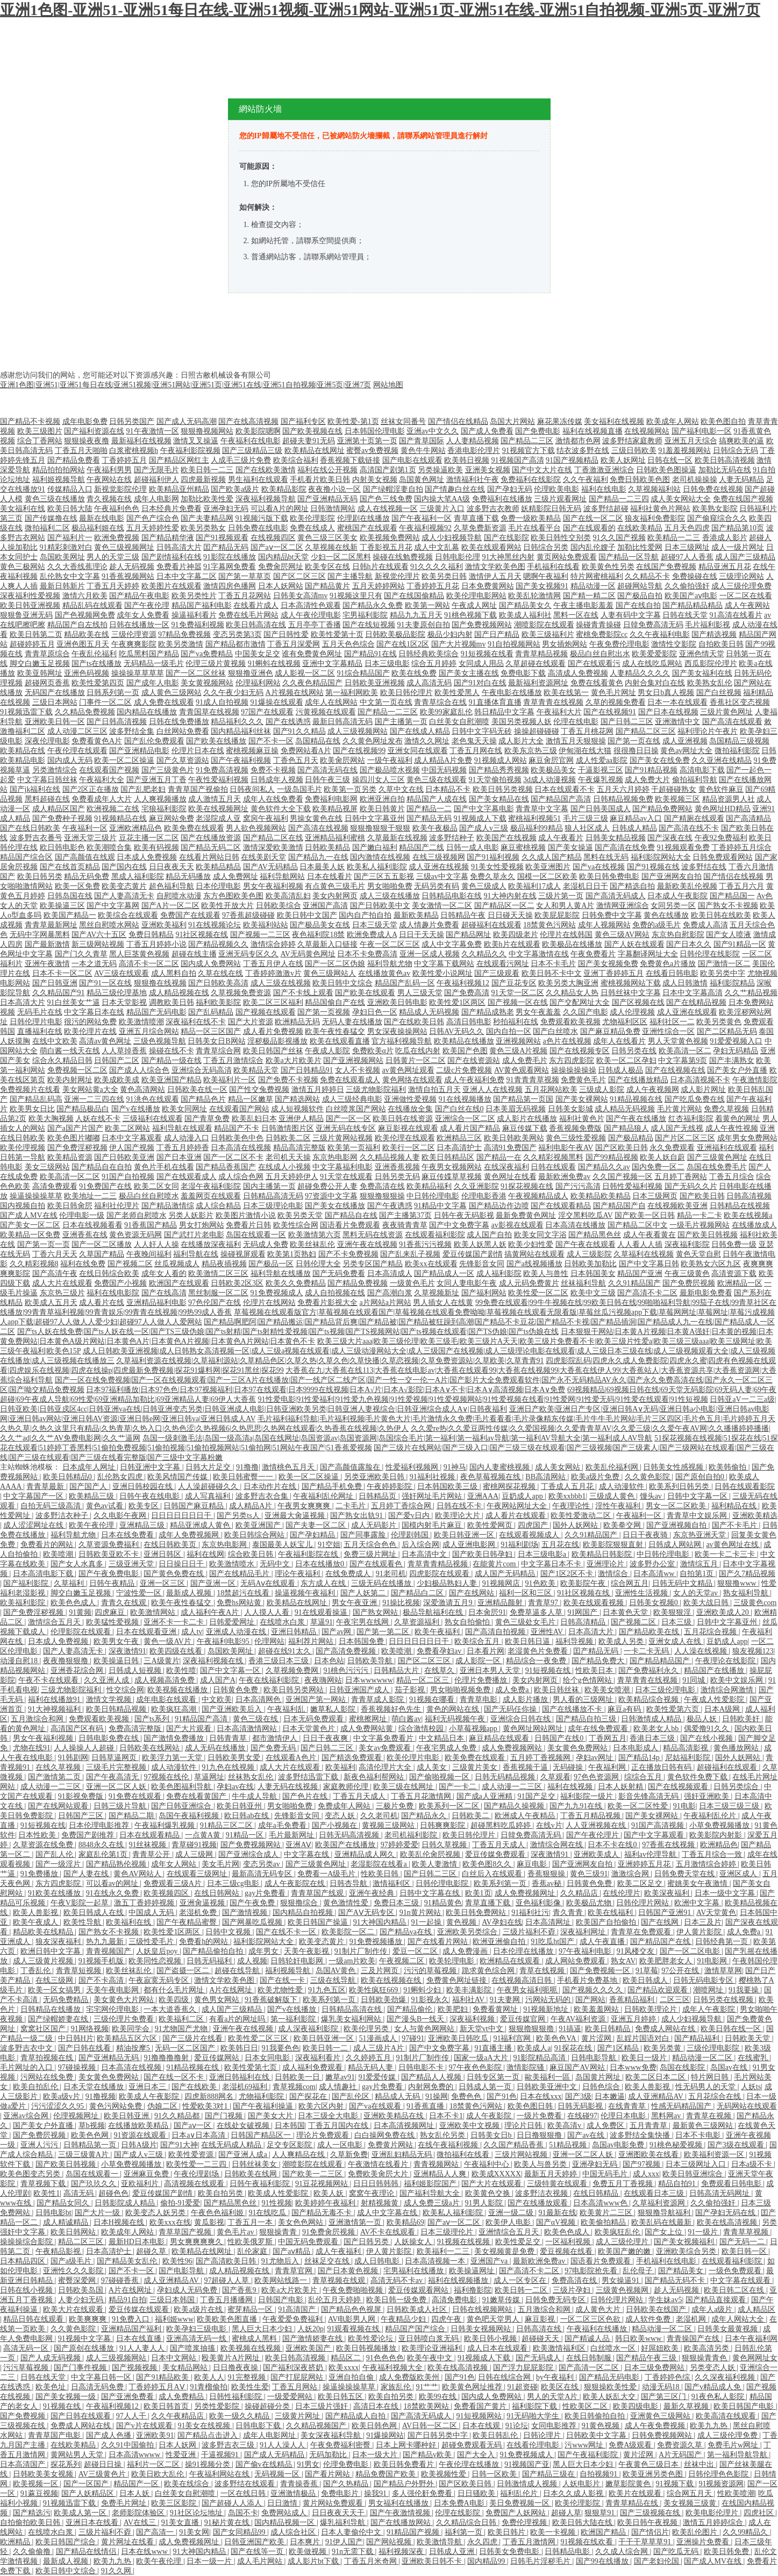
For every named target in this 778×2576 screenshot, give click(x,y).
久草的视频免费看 (616, 702)
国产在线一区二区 (593, 518)
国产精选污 (32, 2513)
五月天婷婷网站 (378, 586)
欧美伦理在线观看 (405, 1138)
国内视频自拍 (22, 1206)
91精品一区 (246, 1835)
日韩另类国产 (131, 421)
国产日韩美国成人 (600, 809)
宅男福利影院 (365, 615)
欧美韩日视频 (466, 460)
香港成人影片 (724, 538)
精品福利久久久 (237, 722)
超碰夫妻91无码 (308, 441)
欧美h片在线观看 (512, 944)
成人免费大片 (647, 780)
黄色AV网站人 (138, 1874)
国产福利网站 (483, 1293)
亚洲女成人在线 (675, 1641)
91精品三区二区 (227, 1825)
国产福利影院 (27, 1583)
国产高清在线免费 (625, 847)
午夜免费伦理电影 (619, 644)
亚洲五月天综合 (691, 441)
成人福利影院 (499, 1273)
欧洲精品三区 (459, 1138)
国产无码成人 (539, 2358)
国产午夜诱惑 (389, 1206)
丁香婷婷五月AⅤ (158, 2387)
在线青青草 (628, 2106)
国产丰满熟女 (731, 1060)
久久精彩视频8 (34, 1264)
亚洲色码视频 (86, 673)
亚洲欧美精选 (754, 1515)
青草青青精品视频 (439, 1564)
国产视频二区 (130, 1264)
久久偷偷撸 (33, 2551)
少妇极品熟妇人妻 (448, 1583)
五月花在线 (560, 1545)
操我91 (376, 2493)
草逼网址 (209, 1777)
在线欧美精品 (639, 528)
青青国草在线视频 (209, 712)
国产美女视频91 (542, 586)
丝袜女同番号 (403, 421)
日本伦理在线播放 (524, 1951)
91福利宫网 (513, 2038)
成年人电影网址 (270, 2435)
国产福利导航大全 (430, 2193)
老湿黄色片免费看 (539, 1651)
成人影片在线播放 (527, 1119)
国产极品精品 (630, 1138)
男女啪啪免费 (389, 886)
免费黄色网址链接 (457, 1980)
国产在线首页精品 (70, 867)
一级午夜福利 (389, 760)
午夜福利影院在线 (309, 1554)
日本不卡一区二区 (62, 973)
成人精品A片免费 (443, 760)
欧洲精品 (16, 2542)
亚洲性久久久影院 (74, 2271)
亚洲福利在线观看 (727, 1148)
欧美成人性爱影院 (279, 2193)
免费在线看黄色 (596, 683)
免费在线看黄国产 (197, 1796)
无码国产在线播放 (55, 693)
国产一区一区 (348, 1119)
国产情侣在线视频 (733, 876)
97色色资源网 (597, 1777)
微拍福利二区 (47, 528)
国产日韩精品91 (307, 1070)
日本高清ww (654, 1574)
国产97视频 (642, 2164)
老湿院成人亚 (218, 818)
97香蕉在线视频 (669, 1845)
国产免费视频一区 (601, 1971)
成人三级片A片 (379, 2048)
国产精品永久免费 (372, 605)
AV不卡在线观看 (388, 2232)
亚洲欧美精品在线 (394, 2116)
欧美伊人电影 (509, 2222)
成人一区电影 (341, 2145)
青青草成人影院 (378, 1699)
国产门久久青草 (81, 954)
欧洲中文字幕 (698, 1903)
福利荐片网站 (312, 1641)
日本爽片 (306, 2542)
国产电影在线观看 (412, 460)
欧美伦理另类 (367, 2029)
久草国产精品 (101, 1254)
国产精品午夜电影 (139, 596)
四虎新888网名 (209, 2096)
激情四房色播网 (229, 586)
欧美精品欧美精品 (600, 1196)
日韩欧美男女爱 (235, 1758)
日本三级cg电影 (234, 1883)
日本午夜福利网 (751, 2338)
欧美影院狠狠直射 (614, 1545)
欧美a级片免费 (596, 1477)
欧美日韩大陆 (69, 509)
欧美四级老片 (515, 935)
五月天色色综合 (348, 644)
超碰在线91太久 (285, 1651)
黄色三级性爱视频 (576, 1138)
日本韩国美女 (593, 1273)
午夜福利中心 (487, 2164)
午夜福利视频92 (425, 528)
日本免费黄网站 (487, 586)
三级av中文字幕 (442, 876)
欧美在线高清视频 (728, 2222)
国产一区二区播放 (102, 1244)
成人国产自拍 (489, 1235)
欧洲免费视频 (116, 538)
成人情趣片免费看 (429, 925)
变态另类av (262, 1864)
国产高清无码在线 (327, 770)
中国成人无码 (152, 1912)
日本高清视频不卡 (700, 1080)
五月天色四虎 (687, 528)
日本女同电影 (268, 2058)
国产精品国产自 (619, 1206)
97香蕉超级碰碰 (248, 915)
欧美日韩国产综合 (66, 2542)
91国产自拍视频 (128, 1177)
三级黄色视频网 (623, 2290)
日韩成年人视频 (277, 780)
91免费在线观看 (136, 1796)
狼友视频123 (753, 1651)
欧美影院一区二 (349, 1932)
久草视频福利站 (654, 489)
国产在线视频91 (609, 712)
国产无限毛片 (156, 470)
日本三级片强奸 (322, 2406)
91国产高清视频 (658, 1825)
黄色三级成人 (483, 886)
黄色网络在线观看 (412, 1080)
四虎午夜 (447, 2319)
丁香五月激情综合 (233, 1060)
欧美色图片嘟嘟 (73, 1138)
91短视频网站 (480, 2416)
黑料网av (667, 2116)
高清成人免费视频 (578, 673)
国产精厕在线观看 (694, 818)
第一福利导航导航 (738, 2455)
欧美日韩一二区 (522, 2290)
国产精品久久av (604, 1167)
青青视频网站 (437, 2164)
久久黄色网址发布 (372, 741)
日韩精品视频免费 (623, 799)
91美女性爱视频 (497, 867)
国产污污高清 (578, 1186)
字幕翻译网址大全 (648, 954)
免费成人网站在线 (666, 2029)
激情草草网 (723, 1971)
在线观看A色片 (292, 1758)
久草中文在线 (401, 789)
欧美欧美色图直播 (228, 2319)
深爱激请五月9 (448, 1603)
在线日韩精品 (596, 2193)
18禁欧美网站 (427, 2406)
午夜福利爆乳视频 (165, 1825)
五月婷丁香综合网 (402, 1506)
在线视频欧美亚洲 (677, 1206)
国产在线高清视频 (248, 421)
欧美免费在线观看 (194, 828)
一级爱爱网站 (291, 2397)
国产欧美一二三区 (313, 2174)
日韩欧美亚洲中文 (548, 2087)
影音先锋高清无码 (649, 1796)
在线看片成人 (256, 605)
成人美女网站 (558, 1467)
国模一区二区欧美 (547, 876)
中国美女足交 (257, 654)
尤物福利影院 (262, 2096)
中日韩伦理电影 (432, 1196)
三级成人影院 (601, 1089)
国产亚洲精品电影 (139, 751)
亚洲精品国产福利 (132, 2329)
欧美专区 (145, 1506)
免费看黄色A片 (97, 741)
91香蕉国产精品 (150, 1225)
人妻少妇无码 (81, 2300)
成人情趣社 (339, 2087)
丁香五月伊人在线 (273, 964)
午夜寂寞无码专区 (160, 1980)
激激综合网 (631, 1874)
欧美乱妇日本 (254, 1119)
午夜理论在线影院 (726, 1661)
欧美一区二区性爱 (639, 1806)
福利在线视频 (571, 1787)
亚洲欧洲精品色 (135, 828)
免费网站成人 (285, 2513)
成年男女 (264, 1951)
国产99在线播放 (603, 2561)
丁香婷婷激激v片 (273, 973)
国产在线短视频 (368, 625)
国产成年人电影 (152, 683)
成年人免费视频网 (190, 1535)
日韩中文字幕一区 (698, 1496)
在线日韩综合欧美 (109, 1273)
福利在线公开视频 (327, 470)
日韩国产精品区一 (262, 2135)
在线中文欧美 (54, 1041)
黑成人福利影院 (137, 876)
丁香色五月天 (295, 760)
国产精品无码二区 (211, 847)
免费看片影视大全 (327, 1302)
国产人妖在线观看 (634, 944)
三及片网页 (381, 1971)
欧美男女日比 (32, 1109)
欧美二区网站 (127, 1128)
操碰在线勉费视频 (403, 557)
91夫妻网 (506, 2000)
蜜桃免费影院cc (601, 634)
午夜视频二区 (402, 1961)
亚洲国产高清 (325, 906)
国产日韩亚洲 (54, 983)
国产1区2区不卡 (567, 1574)
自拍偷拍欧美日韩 (31, 2522)
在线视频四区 (273, 538)
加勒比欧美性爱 (207, 499)
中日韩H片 (76, 2038)
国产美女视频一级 (66, 2397)
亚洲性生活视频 (642, 1593)
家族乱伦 (397, 2387)
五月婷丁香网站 (680, 1177)
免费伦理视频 (525, 2522)
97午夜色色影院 (476, 2067)
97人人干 (132, 2416)
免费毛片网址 (124, 2503)
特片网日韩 (711, 2077)
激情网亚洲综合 (622, 906)
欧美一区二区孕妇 (626, 1060)
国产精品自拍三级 (587, 1719)
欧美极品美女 (553, 770)
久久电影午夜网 (121, 1515)
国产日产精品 (496, 634)
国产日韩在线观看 (82, 2416)
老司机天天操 (288, 1157)
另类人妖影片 (190, 1215)
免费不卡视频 (273, 770)
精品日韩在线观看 (34, 2319)
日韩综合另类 (545, 547)
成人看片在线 (101, 1302)
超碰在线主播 (194, 954)
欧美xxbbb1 (567, 1496)
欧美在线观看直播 (340, 1041)
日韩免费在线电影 (258, 528)
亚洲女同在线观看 (418, 751)
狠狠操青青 (279, 2232)
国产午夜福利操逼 (264, 2106)
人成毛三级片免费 (241, 460)
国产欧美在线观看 (365, 993)
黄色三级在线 (256, 1719)
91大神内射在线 (510, 896)
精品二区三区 (81, 2242)
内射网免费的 (431, 2087)
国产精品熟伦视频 (117, 1864)
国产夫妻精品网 (207, 518)
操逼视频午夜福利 (306, 1593)
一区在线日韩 (244, 2493)
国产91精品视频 (651, 770)
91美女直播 (181, 2522)
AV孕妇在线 (502, 1922)
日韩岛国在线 (69, 896)
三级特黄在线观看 (558, 2184)
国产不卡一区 (271, 741)
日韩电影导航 (594, 2058)
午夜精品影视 (59, 2251)
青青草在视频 (709, 2116)
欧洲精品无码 (297, 1022)
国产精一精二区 (589, 596)
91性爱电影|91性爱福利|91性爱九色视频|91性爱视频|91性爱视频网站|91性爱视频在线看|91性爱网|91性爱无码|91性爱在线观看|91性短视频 (483, 1399)
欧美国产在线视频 (506, 838)
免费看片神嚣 (179, 567)
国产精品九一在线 (318, 857)
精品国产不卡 (236, 1128)
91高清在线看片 (736, 615)
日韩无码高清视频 (350, 1835)
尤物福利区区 (624, 1022)
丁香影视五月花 (386, 547)
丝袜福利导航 (583, 1283)
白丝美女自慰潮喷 (459, 722)
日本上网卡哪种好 (407, 2445)
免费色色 (467, 2096)
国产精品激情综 (167, 1206)
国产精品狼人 (626, 1128)
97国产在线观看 (267, 712)
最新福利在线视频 (141, 441)
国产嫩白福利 (374, 847)
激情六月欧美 (85, 596)
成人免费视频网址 (526, 1893)
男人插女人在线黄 (443, 1302)
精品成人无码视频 (429, 1012)
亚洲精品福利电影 (156, 1302)
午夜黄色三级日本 (649, 2464)
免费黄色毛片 (583, 1080)
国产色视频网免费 (85, 615)
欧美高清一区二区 (70, 1177)
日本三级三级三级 (730, 1806)
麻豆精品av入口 (636, 818)
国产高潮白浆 (389, 1293)
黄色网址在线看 (510, 1177)
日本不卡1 (446, 2116)
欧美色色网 (91, 2135)
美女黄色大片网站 (125, 2000)
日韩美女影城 (570, 1109)
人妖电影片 (582, 2484)
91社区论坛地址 (197, 2513)
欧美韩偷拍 (728, 1467)
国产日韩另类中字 (439, 2435)
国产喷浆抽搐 (193, 2348)
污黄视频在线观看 (326, 712)
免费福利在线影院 (531, 480)
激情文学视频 (109, 1699)
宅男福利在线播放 (414, 2271)
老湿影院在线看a (380, 1864)
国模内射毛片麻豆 (433, 1525)
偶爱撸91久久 (707, 1729)
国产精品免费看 (73, 460)
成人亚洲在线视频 (439, 867)
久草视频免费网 (293, 1670)
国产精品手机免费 (333, 1486)
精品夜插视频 (224, 1264)
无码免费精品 (66, 2000)
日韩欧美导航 (371, 1661)
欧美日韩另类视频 (503, 789)
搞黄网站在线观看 (534, 1254)
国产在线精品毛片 (240, 1574)
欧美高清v (565, 2125)
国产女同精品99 (240, 2532)
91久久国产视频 (619, 538)
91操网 (436, 2096)
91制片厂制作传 (361, 1951)
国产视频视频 (135, 2368)
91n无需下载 (353, 2551)
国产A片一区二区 (170, 906)
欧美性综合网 (295, 1225)
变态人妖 (341, 1816)
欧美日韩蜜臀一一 (244, 1477)
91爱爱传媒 (378, 2077)
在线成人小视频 (284, 1167)
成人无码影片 (374, 1525)
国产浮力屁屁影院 (524, 2368)
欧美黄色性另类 (608, 567)
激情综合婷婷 (273, 944)
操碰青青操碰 (598, 625)
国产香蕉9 (240, 2290)
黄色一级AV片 (168, 1641)
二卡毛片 (352, 1506)
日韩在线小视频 (27, 2290)
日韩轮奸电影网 (297, 1961)
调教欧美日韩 (171, 1002)
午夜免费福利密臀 (341, 2445)
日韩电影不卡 (422, 2067)
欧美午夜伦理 (92, 1525)
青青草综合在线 (440, 702)
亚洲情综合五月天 (510, 2232)
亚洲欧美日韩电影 (397, 1002)
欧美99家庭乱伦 (446, 712)
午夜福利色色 (116, 509)
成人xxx (646, 2174)
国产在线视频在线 (675, 1070)
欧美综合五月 (478, 1641)
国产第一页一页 (43, 1244)
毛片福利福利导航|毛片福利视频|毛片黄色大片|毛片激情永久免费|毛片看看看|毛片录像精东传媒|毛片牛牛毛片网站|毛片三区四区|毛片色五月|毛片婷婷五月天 (516, 1419)
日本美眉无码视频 (516, 1109)
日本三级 (677, 1622)
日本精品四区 (23, 2261)
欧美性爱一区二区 (538, 1293)
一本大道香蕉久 (171, 2009)
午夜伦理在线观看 (77, 751)
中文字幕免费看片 (384, 1738)
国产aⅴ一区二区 (277, 547)
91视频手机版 (102, 1961)
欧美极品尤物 (589, 1903)
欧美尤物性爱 (281, 1990)
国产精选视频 (714, 634)
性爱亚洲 (182, 2455)
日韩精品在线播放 (51, 2009)
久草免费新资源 (480, 528)
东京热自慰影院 (678, 935)
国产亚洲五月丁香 (156, 780)
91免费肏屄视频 (329, 2232)
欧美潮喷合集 (109, 847)
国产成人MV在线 (29, 1215)
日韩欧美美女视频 (44, 2474)
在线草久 (440, 1670)
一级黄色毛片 (412, 1283)
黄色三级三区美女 (327, 538)
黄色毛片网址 (613, 693)
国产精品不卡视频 (30, 421)
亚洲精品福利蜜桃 (335, 838)
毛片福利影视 (707, 625)
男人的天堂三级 (113, 557)
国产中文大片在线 (542, 470)
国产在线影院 (506, 538)
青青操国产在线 (694, 2338)
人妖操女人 (414, 2242)
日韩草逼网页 (115, 1758)
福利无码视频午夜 (456, 1719)
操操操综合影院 (27, 2242)
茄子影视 (411, 1690)
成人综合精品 (218, 1206)
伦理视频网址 (77, 2116)
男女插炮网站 (564, 644)
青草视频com (294, 2087)
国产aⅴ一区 (193, 2125)
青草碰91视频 (194, 1845)
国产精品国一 (732, 896)
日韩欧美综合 (278, 906)
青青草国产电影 (55, 2435)
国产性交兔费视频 (259, 1089)
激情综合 (614, 1574)
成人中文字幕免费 (452, 944)
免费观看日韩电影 (732, 2184)
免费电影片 (341, 2493)
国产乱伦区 (352, 2096)
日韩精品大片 (397, 1670)
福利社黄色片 (581, 1119)
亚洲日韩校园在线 (143, 1486)
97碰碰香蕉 (121, 2280)
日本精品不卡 (447, 789)
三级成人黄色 (613, 1496)
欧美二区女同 (156, 1186)
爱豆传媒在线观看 (140, 2309)
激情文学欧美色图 (495, 567)
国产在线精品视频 (696, 1002)
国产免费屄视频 (688, 1283)
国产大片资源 (250, 1022)
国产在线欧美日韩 (414, 1022)
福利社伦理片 (116, 1206)
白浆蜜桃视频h (133, 450)
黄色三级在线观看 (436, 780)
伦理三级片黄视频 (215, 663)
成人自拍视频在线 (335, 1293)
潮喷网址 (709, 1990)
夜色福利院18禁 (318, 935)
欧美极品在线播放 (572, 944)
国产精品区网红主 (179, 460)
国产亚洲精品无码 (327, 499)
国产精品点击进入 (208, 2435)
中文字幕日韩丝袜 (47, 780)
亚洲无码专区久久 (248, 954)
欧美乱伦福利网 (613, 1467)
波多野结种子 (451, 838)
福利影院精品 (732, 983)
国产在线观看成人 (186, 1177)
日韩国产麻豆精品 (194, 1506)
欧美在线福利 (611, 1912)
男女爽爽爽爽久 (197, 2242)
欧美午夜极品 (435, 828)
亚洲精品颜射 (501, 1603)
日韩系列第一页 (113, 693)
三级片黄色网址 (726, 712)
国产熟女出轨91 (357, 1515)
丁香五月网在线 (475, 751)
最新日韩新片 (62, 586)
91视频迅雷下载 (26, 712)
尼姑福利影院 (688, 1758)
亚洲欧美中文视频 (470, 2125)
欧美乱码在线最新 (662, 2222)
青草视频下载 (44, 2184)
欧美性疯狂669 (374, 1990)
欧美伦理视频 (22, 1148)
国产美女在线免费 (660, 760)
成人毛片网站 (260, 2561)
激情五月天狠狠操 (576, 741)
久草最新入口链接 (327, 944)
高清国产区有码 (78, 1729)
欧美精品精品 (218, 867)
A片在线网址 (231, 1990)
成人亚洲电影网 (469, 1545)
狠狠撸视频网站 (207, 431)
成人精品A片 (251, 1506)
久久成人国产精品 (552, 857)
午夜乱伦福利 (94, 654)
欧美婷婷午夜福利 (326, 2203)
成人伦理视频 (632, 1012)
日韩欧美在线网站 (150, 1748)
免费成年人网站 (345, 1806)
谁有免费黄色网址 (312, 654)
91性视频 (277, 2203)
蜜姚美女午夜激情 (698, 1883)
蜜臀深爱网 (78, 2280)
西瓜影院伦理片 (710, 663)
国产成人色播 (109, 2435)
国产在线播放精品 (638, 1080)
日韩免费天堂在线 (685, 1874)
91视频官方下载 (528, 450)
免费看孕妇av (440, 1651)
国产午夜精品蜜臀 (187, 1922)
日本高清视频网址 (405, 2125)
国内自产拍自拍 (365, 915)
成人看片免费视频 (273, 1031)
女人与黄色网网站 (425, 2029)
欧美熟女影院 (715, 509)
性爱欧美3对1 (206, 2106)
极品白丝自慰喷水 (149, 1196)
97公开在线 (681, 1971)
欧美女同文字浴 (540, 1235)
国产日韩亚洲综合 (182, 1806)
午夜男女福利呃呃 (528, 1990)
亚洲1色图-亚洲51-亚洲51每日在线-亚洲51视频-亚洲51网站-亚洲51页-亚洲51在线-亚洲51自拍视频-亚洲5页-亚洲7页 (380, 10)
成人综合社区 (294, 2532)
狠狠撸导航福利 (665, 2213)
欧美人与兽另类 (541, 2164)
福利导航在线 (195, 1254)
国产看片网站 (328, 2474)
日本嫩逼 (610, 2096)
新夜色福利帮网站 (375, 1777)
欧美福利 (340, 1767)
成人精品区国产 (58, 809)
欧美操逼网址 (472, 2271)
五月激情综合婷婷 (707, 1864)
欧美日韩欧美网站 (514, 1138)
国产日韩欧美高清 (218, 983)
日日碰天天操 (510, 915)
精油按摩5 (134, 2048)
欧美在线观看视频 (594, 1603)
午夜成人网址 (474, 605)
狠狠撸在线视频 (160, 983)
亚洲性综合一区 (668, 1031)
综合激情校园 (422, 1729)
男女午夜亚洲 (355, 1603)
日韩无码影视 (581, 2106)
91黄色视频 (602, 2426)
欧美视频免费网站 (390, 538)
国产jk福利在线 (35, 789)
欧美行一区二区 (408, 1148)
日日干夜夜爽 (326, 1738)
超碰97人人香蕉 (687, 557)
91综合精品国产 (363, 673)
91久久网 (117, 2571)
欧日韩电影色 (62, 847)
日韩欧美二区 (288, 1138)
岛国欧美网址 (62, 557)
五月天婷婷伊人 (292, 1177)
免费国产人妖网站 (517, 2513)
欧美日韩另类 (39, 876)
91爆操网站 (385, 2435)
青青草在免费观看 (642, 1932)
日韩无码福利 (210, 1961)
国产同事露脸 (364, 1535)
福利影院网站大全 (661, 857)
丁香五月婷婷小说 (156, 944)
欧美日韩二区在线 (735, 2290)
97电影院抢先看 (592, 2271)
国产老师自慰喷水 (136, 1215)
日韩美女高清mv (300, 596)
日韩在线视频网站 (483, 2309)
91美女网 (194, 2532)
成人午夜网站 (747, 605)
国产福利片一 (69, 538)
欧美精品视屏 (335, 809)
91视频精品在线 (120, 818)
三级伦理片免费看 (125, 2019)
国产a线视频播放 (534, 1264)
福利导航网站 (282, 876)
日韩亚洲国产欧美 (255, 2542)
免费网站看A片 (306, 751)
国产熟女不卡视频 (728, 906)
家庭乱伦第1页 (104, 1854)
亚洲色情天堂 (701, 654)
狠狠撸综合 (300, 1903)
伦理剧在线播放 (363, 518)
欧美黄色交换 (488, 2193)
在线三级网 (55, 1980)
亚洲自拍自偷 (352, 2377)
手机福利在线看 (553, 567)
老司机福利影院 (411, 1835)
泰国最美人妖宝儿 (283, 1545)
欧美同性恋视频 (156, 1961)
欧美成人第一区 (81, 2513)
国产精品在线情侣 (87, 2551)
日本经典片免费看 (171, 509)
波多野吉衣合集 (262, 1496)
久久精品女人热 (572, 993)
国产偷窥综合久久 (717, 518)
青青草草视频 (746, 2232)
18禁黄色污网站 (549, 925)
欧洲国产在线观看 (179, 1283)
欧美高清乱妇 (288, 896)
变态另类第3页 (237, 634)
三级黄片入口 (442, 509)
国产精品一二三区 (388, 712)
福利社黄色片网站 (660, 509)
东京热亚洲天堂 (700, 1535)
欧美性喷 (181, 1670)
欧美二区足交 (641, 1883)
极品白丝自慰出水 (600, 654)
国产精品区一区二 (504, 906)
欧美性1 (46, 2193)
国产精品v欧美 (428, 2455)
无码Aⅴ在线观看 (268, 1583)
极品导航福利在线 (434, 1612)
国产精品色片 (203, 1099)
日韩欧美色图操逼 (666, 470)
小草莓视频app (474, 1729)
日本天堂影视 (124, 1002)
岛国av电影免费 (619, 2145)
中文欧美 (217, 1699)
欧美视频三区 (677, 799)
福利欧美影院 (218, 1002)
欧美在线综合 (187, 2484)
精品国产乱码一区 (405, 983)
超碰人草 (566, 2513)
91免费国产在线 (105, 1186)
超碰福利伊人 (156, 480)
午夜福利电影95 (224, 1641)
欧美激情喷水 (232, 1564)
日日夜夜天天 (171, 867)
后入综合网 (420, 1545)
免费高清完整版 (136, 1729)
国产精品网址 (468, 935)
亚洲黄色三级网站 (661, 2416)
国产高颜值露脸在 (351, 1467)
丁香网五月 (607, 1738)
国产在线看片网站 (439, 1942)
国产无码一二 (743, 2242)
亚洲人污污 (40, 2145)
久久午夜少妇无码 (233, 693)
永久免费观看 (672, 1148)
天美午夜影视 (307, 1951)
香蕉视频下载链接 (350, 460)
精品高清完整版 (299, 1148)
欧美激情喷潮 (141, 1022)
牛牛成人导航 (255, 1796)
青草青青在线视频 (553, 702)
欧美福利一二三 (444, 2251)
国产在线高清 (164, 1293)
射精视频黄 (381, 2203)
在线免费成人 (349, 1574)
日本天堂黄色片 (309, 1729)
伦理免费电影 (346, 2464)
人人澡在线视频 (701, 1651)
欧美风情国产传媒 (178, 1477)
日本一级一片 (210, 2561)
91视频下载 (676, 2484)
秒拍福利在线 (515, 1022)
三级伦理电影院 (714, 2048)
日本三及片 (703, 1922)
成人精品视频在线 (179, 993)
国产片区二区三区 (685, 1138)
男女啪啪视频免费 (461, 1690)
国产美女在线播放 (335, 1206)
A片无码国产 (681, 2455)
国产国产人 (89, 1486)
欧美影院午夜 (584, 1583)
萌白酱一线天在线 (70, 1051)
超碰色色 (113, 2193)
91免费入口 (132, 2319)
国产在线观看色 (376, 1564)
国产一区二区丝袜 (196, 673)
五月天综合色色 (371, 1545)
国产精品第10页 (737, 528)
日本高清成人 (389, 1273)
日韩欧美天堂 (748, 2038)
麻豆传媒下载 (524, 1128)
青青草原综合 (47, 654)
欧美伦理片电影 (414, 1758)
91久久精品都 (178, 2116)
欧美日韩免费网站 (477, 1912)
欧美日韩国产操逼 (319, 1922)
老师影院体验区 (139, 2513)
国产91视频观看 (222, 538)
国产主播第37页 (405, 1215)
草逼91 (321, 1622)
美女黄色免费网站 (578, 1748)
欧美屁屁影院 (557, 915)
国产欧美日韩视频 (707, 1235)
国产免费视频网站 (482, 625)
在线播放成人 (754, 1225)
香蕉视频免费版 (575, 1128)
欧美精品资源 (69, 1157)
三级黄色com (754, 1603)
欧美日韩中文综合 (342, 983)
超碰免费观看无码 (472, 2445)
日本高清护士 (459, 1148)
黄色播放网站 (737, 1748)
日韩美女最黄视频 (728, 2329)
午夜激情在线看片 (379, 2164)
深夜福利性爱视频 (30, 596)
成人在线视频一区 (388, 509)
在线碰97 (582, 2116)
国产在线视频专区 (579, 1051)
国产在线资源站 (473, 1060)
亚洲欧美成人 (597, 1854)
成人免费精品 (182, 2397)
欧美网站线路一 (281, 2280)
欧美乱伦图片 (695, 2532)
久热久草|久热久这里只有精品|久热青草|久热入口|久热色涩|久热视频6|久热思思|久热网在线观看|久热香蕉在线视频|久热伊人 (204, 1428)
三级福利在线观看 (153, 1119)
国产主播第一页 (401, 722)
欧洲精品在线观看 (511, 1961)
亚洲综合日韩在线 (521, 1719)
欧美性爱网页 (491, 1525)
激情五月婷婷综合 (714, 2522)
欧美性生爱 (250, 2387)
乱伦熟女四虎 (121, 1477)
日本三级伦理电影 (666, 1690)
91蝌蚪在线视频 (274, 663)
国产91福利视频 (493, 857)
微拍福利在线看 (464, 2155)
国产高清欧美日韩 (227, 2261)
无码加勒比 (329, 2455)
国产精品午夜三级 (647, 2358)
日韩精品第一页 (90, 2145)
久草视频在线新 (331, 547)
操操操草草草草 (137, 673)
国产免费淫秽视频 (77, 1148)
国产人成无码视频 (51, 2358)
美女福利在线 (22, 509)
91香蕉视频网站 (128, 576)
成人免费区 (606, 2125)
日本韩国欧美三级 (448, 1486)
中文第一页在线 (386, 702)
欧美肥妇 (454, 2009)
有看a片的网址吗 (238, 2019)
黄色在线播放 (666, 915)
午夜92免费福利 (721, 838)
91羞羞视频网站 (684, 450)
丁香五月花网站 (244, 596)
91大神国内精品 (380, 1922)
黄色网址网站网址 (534, 1729)
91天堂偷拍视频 (495, 780)
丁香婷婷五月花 (432, 586)
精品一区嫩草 (250, 1099)
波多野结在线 (703, 867)
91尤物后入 (281, 2261)
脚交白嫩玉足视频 (40, 663)
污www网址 (585, 2445)
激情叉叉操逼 (195, 441)
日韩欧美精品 (327, 847)
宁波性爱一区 (139, 1593)
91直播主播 (494, 2048)
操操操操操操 (573, 1070)
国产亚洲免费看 (128, 2397)
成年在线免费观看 (599, 1729)
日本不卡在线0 (613, 1845)
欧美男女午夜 (117, 1641)
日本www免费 (633, 2067)
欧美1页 (478, 1893)
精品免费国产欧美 (386, 2474)
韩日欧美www (639, 2338)
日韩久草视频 (445, 1845)
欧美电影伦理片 (713, 2513)
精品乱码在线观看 (92, 605)
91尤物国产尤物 (182, 2029)
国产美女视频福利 (685, 2242)
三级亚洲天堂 (132, 1564)
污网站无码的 (549, 2000)
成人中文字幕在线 (388, 2213)
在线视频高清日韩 (522, 1980)
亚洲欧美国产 (309, 2348)
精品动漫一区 (593, 586)
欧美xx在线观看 (431, 1264)
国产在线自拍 (638, 605)
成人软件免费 (649, 2319)
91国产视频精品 (572, 460)
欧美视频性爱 (444, 2474)
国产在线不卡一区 (287, 1932)
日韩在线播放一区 (139, 625)
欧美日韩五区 (341, 2397)
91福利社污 (530, 1912)
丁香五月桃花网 (587, 731)
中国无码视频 (444, 770)
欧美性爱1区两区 (457, 1002)
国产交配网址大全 (579, 1002)
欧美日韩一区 (745, 2251)
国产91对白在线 (480, 683)
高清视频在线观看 (195, 2184)
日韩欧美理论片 (651, 2009)
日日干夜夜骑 (646, 1535)
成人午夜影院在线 (296, 1883)
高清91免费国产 (510, 1148)
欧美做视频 (309, 2551)
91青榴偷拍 (208, 2387)
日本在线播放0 (320, 1564)
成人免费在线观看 (164, 702)
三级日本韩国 (173, 2300)
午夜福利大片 (559, 712)
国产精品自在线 (351, 1215)
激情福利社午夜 (472, 480)
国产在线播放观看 (539, 2203)
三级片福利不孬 (530, 1932)
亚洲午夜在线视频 (367, 1244)
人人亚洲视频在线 (597, 1825)
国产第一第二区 (383, 1632)
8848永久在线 (102, 1845)
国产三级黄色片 (167, 770)
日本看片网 (485, 1651)
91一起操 (427, 1922)
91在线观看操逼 (322, 1612)
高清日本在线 (377, 2406)
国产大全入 (477, 2455)
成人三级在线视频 (281, 983)
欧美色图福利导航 (182, 1787)
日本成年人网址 (89, 1467)
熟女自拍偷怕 (468, 1622)
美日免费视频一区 (520, 2503)
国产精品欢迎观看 (658, 1990)
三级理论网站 (741, 576)
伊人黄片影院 (700, 1932)
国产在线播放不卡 (573, 1709)
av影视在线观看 (517, 1225)
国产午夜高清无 (113, 1777)
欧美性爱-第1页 (353, 421)
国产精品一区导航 (628, 557)
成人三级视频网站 (357, 731)
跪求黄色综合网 (489, 1971)
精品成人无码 (398, 2096)
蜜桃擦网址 (369, 1719)
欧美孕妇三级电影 (197, 2329)
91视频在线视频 (464, 2242)
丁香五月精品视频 (591, 1816)
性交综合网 (125, 1690)
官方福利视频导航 (402, 1041)
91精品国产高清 (202, 1719)
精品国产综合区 (26, 857)
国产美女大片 (271, 2116)
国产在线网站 (472, 1593)
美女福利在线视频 (614, 421)
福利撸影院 (472, 2290)
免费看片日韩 (248, 1225)
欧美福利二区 (182, 2019)
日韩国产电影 (281, 2300)
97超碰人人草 (227, 2280)
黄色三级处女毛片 (526, 1622)
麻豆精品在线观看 (500, 1738)
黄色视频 (462, 1922)
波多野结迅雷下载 (309, 1777)
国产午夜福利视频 (241, 760)
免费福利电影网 (331, 799)
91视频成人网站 (500, 760)
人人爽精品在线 (299, 2155)
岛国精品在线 (317, 741)
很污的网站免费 (90, 1022)
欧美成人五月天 (51, 1302)
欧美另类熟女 (203, 528)
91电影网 (713, 1961)
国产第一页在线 (634, 741)
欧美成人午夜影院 (150, 2096)
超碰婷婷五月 (32, 644)
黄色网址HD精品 (723, 809)
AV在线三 (141, 2522)
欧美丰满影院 (470, 1990)
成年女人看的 (164, 1273)
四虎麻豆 (111, 1612)
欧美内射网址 (69, 1080)
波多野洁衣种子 (62, 1515)
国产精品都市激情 (235, 644)
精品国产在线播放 (715, 1670)
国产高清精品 (748, 818)
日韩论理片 (543, 2435)
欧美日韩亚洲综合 (693, 2174)
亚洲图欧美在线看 (649, 2155)
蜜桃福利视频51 (534, 818)
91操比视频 (401, 1603)
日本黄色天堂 (626, 1612)
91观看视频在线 (354, 2329)
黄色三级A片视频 (518, 1051)
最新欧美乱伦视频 (687, 886)
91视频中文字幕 (85, 2338)
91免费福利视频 (198, 625)
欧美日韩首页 (167, 2406)
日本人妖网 (178, 2445)
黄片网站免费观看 (334, 2503)
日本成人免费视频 (147, 857)
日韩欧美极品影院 (395, 634)
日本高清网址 (549, 1922)
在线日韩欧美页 (171, 1545)
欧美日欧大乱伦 (158, 2474)
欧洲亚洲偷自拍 (500, 1942)
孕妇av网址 (595, 1758)
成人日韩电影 (378, 2261)
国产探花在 (309, 2096)
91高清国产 (298, 2309)
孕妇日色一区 (374, 1012)
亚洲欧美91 (155, 2435)
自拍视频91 (599, 2474)
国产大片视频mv (458, 644)
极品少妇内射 (450, 634)
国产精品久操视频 (515, 1806)
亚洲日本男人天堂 (491, 1670)
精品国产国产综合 (416, 2329)
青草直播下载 (476, 518)
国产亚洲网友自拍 (671, 876)
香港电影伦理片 (473, 450)
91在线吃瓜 (268, 2213)
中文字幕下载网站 (444, 964)
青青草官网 (295, 2271)
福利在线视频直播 (592, 431)
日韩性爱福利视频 (632, 1186)
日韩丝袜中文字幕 (631, 993)
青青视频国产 (109, 1951)
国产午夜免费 (253, 1903)
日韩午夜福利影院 (261, 2184)
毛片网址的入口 (27, 2067)
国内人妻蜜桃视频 (500, 1467)
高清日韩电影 (468, 1022)
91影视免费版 (81, 1796)
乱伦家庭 (253, 2251)
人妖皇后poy (158, 1951)
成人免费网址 (235, 876)
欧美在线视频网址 (218, 809)
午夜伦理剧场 (197, 2174)
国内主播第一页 (269, 1186)
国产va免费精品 (207, 654)
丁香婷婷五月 (124, 460)
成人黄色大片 (599, 2309)
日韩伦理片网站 (643, 1903)
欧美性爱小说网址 (442, 973)
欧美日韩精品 (608, 2029)
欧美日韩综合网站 (255, 1535)
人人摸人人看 (267, 1612)
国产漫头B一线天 (416, 2019)
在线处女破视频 (244, 2125)
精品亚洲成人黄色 (201, 1525)
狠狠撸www (737, 1583)
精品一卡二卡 (699, 1215)
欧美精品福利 (429, 1186)
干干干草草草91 (645, 2542)
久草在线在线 (220, 973)
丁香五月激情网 (530, 2542)
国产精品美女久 (525, 605)
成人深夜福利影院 (309, 2029)
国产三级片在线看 (193, 2038)
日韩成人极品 (620, 1070)
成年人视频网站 (604, 925)
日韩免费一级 (733, 1244)
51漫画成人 (379, 2038)
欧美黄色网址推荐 (473, 2387)
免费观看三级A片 (174, 1883)
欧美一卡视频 (553, 2532)
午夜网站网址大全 (518, 1506)
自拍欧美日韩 (721, 644)
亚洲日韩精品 (294, 1632)
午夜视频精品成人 (538, 1196)
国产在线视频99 (359, 751)
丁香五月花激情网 (422, 1796)
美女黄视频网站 (207, 683)
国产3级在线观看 (737, 2145)
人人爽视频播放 (160, 799)
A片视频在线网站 (295, 693)
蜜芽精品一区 (251, 2309)
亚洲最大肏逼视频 (296, 1515)
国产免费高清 (466, 993)
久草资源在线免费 (44, 1845)
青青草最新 (46, 1486)
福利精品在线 (735, 1506)
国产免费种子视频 (62, 818)
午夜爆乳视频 (600, 780)
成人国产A (217, 1680)
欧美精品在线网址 (314, 450)
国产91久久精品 (299, 731)
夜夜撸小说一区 (334, 489)
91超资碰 (523, 2387)
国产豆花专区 (514, 983)
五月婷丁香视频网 (541, 1758)
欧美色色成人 (74, 1603)
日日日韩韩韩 (377, 2184)
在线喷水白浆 (283, 1622)
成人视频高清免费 (165, 1680)
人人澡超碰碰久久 (209, 1486)
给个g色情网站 (588, 1680)
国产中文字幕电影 (484, 809)
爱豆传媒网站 (217, 2058)
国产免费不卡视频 (288, 1080)
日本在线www (145, 2551)
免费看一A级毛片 (327, 1874)
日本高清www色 (601, 2203)
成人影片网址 (703, 1089)
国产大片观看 (189, 1729)
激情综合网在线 (557, 1845)
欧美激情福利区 (560, 2348)
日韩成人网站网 (675, 1545)
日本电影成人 (636, 1748)
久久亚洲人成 (107, 1680)
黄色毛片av (236, 2232)
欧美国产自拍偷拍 (607, 1922)
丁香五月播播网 (227, 2300)
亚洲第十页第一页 (367, 441)
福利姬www (174, 2319)
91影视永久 (430, 2000)
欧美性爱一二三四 (197, 2164)
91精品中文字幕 (440, 1206)
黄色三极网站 (22, 567)
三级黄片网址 (298, 2416)
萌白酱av (406, 1719)
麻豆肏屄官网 (551, 760)
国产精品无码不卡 (676, 2280)
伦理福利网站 (258, 683)
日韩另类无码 (397, 1177)
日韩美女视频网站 (482, 2329)
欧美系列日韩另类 (680, 1486)
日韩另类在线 (633, 1051)
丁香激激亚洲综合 (604, 470)
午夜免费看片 (593, 954)
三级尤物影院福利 (376, 1089)
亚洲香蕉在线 (85, 1235)
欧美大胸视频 (51, 1119)
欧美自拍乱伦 (36, 2087)
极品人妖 (703, 1719)
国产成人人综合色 (139, 1070)
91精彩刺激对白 (66, 547)
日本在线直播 (139, 2338)
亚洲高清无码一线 (197, 2338)
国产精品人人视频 (432, 2077)
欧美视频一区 (36, 2484)
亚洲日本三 (148, 2087)
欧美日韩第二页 (36, 634)
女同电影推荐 (555, 2426)
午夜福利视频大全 (393, 2368)
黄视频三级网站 (389, 1825)
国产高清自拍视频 (496, 1632)
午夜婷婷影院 (390, 1486)
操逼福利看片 (194, 615)
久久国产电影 (585, 1012)
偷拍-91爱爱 (180, 2203)
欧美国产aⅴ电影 (691, 596)
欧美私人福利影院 (377, 867)
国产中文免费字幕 (459, 1225)
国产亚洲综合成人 (249, 1854)
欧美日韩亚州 (240, 1806)
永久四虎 (483, 2542)
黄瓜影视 (209, 2222)
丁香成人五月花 (568, 1486)
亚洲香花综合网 (78, 1670)
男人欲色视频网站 (256, 828)
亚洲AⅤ (298, 1845)
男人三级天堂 (419, 993)
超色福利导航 (171, 886)
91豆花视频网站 (322, 2184)
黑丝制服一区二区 (218, 1293)
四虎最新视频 (203, 480)
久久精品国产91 (58, 993)
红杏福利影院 (690, 1119)
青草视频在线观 (339, 2280)
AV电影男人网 (352, 2319)
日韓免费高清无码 (653, 625)
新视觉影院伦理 (120, 489)
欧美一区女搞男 (55, 1990)
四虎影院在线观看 (440, 1574)
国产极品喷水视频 (390, 770)
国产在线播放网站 (401, 2522)
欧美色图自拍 (723, 421)
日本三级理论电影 (273, 1206)
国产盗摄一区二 (183, 1971)
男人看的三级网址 (584, 1699)
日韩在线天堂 (685, 615)
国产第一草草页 (244, 576)
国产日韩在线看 (85, 2048)
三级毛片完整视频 (117, 1767)
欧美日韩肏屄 (69, 1206)
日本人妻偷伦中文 (352, 2532)
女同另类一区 (673, 906)
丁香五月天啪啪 (81, 450)
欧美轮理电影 (452, 1961)
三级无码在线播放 (382, 1583)
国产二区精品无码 (727, 1031)
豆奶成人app (523, 1496)
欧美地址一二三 (90, 1196)
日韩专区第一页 (494, 2077)
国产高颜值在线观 (85, 857)
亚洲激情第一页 (356, 2222)
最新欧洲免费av (564, 1177)
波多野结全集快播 (641, 2135)
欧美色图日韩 (531, 2106)
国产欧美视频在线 (312, 431)
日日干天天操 (421, 935)
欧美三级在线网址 (404, 1787)
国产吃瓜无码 (677, 2551)
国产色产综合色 (152, 518)
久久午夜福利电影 (660, 634)
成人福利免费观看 (313, 2067)
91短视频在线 (549, 1670)
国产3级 (578, 2096)
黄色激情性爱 (346, 1903)
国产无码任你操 (511, 1709)
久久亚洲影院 (476, 1186)
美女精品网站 (186, 2368)
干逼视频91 (221, 2455)
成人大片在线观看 (62, 1283)
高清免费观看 (54, 1186)
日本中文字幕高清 (692, 993)
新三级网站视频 (98, 944)
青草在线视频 (543, 1971)
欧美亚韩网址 (39, 673)
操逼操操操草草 (36, 1196)
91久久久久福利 (436, 567)
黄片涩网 (597, 2038)
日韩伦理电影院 (443, 1883)
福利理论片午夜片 (707, 731)
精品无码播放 (188, 876)
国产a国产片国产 (75, 1128)
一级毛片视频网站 (699, 1225)
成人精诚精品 (66, 2222)
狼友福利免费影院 (655, 518)
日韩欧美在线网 (251, 2174)
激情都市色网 (578, 441)
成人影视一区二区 (305, 673)
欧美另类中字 (722, 973)
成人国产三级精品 (745, 557)
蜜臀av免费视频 (372, 450)
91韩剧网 (73, 1758)
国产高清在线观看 (732, 722)
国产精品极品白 (82, 1109)
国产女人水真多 (78, 1564)
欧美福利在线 (129, 1922)
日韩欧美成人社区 (418, 2309)
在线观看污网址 (502, 964)
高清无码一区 (27, 2348)
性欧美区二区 (586, 2406)
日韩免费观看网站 (723, 857)
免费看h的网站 (204, 1942)
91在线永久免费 (113, 1893)
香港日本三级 (653, 1738)
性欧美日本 (595, 1670)
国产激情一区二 (724, 964)
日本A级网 (723, 1709)
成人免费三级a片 (433, 2203)
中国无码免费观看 (309, 2242)
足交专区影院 (290, 2145)
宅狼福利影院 (164, 809)
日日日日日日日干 (182, 1515)
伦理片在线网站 (269, 1302)
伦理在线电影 (575, 722)
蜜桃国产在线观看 (367, 528)
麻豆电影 (533, 1864)
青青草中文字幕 (542, 809)
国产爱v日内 (410, 1515)
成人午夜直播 (603, 1942)
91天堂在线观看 (346, 1177)
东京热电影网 (335, 1157)
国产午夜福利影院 (589, 2455)
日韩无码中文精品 (683, 1583)
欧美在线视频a (748, 1215)
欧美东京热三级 (530, 751)
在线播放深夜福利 (211, 1244)
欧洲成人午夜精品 (526, 1816)
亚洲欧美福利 (164, 925)
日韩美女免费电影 (510, 2551)
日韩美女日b (492, 2135)
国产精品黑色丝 (594, 1235)
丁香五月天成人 (360, 1796)
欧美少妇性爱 (530, 1244)
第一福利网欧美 (351, 693)
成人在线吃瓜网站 (652, 663)
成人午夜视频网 (652, 1089)
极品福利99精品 (536, 828)
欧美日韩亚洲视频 (30, 605)
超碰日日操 (104, 2464)
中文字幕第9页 (682, 1060)
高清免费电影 (455, 2300)
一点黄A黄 (204, 1835)
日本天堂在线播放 (94, 2087)
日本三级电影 (387, 663)
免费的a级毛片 (656, 925)
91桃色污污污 (346, 1670)
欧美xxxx (344, 2368)
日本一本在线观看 (677, 702)
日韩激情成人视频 (528, 2484)
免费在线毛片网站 (248, 615)
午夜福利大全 (101, 780)
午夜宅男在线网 (363, 1622)
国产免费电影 (537, 431)
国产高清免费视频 (347, 1651)
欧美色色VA (556, 2038)
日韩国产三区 (81, 1816)
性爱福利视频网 (413, 1467)
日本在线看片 (329, 876)
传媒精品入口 (69, 489)
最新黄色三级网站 (704, 2125)
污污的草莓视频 (431, 1971)
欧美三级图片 (39, 431)
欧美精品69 (405, 2222)
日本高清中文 (425, 1554)
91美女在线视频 (204, 2426)
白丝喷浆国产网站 (356, 1109)
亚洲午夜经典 (372, 1893)
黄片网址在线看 (128, 2542)
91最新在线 (557, 2213)
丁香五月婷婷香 (182, 1148)
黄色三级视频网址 (124, 547)
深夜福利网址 (584, 1932)
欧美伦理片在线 (90, 1031)
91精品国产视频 (414, 2532)
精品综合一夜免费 (537, 1661)
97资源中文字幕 (331, 1196)
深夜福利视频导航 (265, 499)
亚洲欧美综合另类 (687, 2251)
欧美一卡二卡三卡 (726, 1554)
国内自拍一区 (508, 1031)
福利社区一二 (672, 1022)
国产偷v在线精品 (264, 2464)
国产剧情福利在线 (171, 557)
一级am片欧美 (352, 1961)
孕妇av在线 (235, 1787)
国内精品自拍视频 (304, 1912)
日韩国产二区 (116, 1060)
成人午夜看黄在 (649, 1235)
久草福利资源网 (659, 2203)
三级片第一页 (560, 896)
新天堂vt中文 (482, 2029)
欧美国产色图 (465, 1051)
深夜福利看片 (318, 2058)
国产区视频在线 (638, 1002)
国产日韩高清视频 (117, 722)
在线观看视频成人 (530, 1535)
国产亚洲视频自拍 (677, 1525)
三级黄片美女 (475, 1767)
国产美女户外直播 (737, 1070)
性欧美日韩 (381, 1874)
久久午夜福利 (585, 480)
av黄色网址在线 (733, 1545)
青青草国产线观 (318, 1893)
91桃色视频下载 (470, 615)
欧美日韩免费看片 (405, 2464)
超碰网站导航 (639, 586)
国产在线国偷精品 (414, 596)
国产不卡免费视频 (348, 1254)
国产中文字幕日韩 (649, 1264)
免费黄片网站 (391, 2145)
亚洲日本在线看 (93, 2522)
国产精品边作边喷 (499, 1206)
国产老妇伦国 (657, 2561)
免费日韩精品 (151, 935)
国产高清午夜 (54, 1273)
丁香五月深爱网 (293, 644)
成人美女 (433, 1767)
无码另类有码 (436, 886)
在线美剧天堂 (263, 857)
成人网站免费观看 (576, 1961)
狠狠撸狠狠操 (382, 1196)
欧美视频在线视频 (251, 2348)
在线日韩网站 (217, 1893)
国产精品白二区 (418, 1593)
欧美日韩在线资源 (403, 1119)
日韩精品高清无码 (273, 1196)
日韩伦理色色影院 (719, 2474)
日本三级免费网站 (655, 2368)
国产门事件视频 (81, 2368)
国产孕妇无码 (509, 489)
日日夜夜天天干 (339, 2513)
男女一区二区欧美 (677, 1506)
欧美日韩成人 (646, 1980)
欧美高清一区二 (685, 1051)
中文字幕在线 (307, 1854)
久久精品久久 (483, 954)
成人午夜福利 (339, 2251)
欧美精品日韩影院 (603, 1554)
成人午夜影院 (489, 2116)
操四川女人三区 (378, 780)
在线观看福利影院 (435, 1235)
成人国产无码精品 (506, 1574)
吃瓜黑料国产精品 (149, 654)
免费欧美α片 (373, 1051)
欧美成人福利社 (525, 615)
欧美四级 (175, 2000)
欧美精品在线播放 (464, 1041)
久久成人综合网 (622, 2551)
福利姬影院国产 (431, 2184)
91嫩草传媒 (502, 2300)
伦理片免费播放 (481, 1680)
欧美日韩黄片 (382, 809)
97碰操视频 (78, 2067)
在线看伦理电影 (533, 2445)
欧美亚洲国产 (259, 1525)
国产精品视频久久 (218, 944)
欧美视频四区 (167, 1893)
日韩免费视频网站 (663, 2435)
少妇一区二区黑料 (341, 557)
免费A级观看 (631, 2445)
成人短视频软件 (297, 1109)
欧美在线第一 (566, 693)
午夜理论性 (572, 1506)
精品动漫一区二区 (703, 2058)
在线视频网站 (646, 431)
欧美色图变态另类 (31, 2174)
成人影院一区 (479, 1661)
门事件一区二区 (105, 702)
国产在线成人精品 (420, 731)
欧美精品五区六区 (128, 2038)
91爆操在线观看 (277, 702)
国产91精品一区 (739, 944)
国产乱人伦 (55, 1854)
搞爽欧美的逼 (741, 441)
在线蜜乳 (754, 2058)
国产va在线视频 (599, 867)
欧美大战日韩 (707, 1603)
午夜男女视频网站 (452, 1167)
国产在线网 (661, 1922)
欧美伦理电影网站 (476, 596)
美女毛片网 (220, 1864)
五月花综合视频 (711, 1632)
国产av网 (337, 1632)
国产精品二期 (132, 1816)
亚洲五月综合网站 (149, 1031)
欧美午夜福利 (438, 1632)
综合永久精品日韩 (62, 1060)
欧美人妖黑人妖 (480, 1244)
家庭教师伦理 (346, 1787)
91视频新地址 (546, 2009)
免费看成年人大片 (102, 799)
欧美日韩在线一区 (732, 2029)
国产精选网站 (297, 1099)
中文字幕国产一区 (34, 1496)
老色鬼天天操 (474, 741)
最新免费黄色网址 (526, 1215)
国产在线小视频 (707, 1738)
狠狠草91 (600, 2513)
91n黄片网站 (421, 1912)
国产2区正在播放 (90, 789)
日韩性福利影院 (236, 2397)
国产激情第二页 (55, 1777)
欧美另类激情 (180, 644)
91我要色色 (280, 2048)
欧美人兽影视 (36, 1912)
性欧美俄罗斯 (251, 2242)
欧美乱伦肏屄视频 (431, 1854)
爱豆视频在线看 (567, 2251)
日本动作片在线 (271, 1486)
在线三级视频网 (438, 857)
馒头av (652, 1496)
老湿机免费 (199, 1912)
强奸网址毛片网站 (433, 1496)
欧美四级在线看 (176, 1651)
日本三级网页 (654, 1196)
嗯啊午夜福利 (545, 576)
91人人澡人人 (283, 2445)
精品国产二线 (421, 847)
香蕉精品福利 (632, 2000)
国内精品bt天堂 (283, 557)
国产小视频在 (335, 1825)
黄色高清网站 (142, 1089)
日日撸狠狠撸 (540, 2135)
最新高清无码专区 (263, 1874)
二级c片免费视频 (464, 1070)
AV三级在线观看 (121, 973)
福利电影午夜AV (565, 1148)
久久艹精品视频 (751, 993)
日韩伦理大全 (318, 1264)
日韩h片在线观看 (380, 567)
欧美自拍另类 (221, 2193)
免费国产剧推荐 (88, 1835)
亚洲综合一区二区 (465, 1119)
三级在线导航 (334, 1980)
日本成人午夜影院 (677, 896)
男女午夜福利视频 (273, 886)
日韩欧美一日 (298, 2077)
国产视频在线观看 (265, 1012)
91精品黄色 (443, 1903)
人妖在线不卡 (97, 1119)
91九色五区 (327, 1990)
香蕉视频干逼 (526, 1767)
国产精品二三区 (527, 441)
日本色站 (329, 1661)
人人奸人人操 (156, 1244)
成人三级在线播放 (390, 896)
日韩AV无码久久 (456, 1031)
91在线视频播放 (465, 1099)
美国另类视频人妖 (521, 722)
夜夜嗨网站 (323, 1680)
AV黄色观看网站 (521, 1070)
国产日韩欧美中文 (380, 906)
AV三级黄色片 (103, 2474)
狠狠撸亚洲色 (250, 673)
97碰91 (413, 2038)
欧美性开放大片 (227, 906)
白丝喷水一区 (614, 2348)
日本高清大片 (22, 1002)
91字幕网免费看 (229, 567)
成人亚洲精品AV (656, 2096)
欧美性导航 (83, 1922)
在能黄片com (495, 1564)
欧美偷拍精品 (604, 2222)
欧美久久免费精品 (296, 1283)
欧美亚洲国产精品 (171, 1080)
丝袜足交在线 (328, 2261)
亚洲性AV (548, 1632)
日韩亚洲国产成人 (360, 1690)
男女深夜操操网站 (397, 1031)
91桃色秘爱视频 (676, 2145)
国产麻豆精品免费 (610, 1031)
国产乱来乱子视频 (410, 1254)
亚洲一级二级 (512, 2213)
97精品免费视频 (184, 634)
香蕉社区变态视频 (740, 702)
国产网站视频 (389, 2542)
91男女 (308, 2464)
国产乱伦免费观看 (154, 741)
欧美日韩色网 (375, 2426)
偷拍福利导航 (694, 780)
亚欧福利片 (141, 2184)
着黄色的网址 (737, 1119)
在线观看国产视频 (109, 770)
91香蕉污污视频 (425, 1244)
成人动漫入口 (186, 1138)
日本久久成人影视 (574, 2493)
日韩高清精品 (584, 1622)
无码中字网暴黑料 (40, 935)
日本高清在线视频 (241, 1148)
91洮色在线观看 (152, 1099)
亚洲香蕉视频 (397, 1167)
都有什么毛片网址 (175, 1990)
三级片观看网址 (560, 499)
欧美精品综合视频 (649, 1699)
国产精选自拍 (632, 886)
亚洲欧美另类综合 (468, 1932)
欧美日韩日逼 (528, 1641)
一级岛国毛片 (299, 789)
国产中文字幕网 (113, 906)
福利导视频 (575, 1641)
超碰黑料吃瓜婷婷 (501, 1825)
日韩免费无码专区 (556, 2300)
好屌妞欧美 (661, 2348)
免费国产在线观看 (190, 915)
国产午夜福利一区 (421, 518)
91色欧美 (541, 1583)
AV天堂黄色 (716, 1912)
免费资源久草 (680, 2445)
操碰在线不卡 (171, 1051)
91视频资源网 (721, 2484)
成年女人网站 (174, 1864)
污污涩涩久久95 (58, 2106)
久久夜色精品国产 (312, 683)
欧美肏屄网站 (342, 760)
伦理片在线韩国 (566, 935)
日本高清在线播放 (575, 1225)
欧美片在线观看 (636, 2493)
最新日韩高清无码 (342, 722)
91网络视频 (90, 2029)
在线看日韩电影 (672, 973)
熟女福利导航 (746, 1593)
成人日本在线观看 (498, 2348)
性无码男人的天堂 (706, 2087)
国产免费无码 (274, 1748)
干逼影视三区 (600, 770)
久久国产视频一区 (623, 1177)
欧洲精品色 (719, 1845)
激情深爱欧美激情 (273, 847)
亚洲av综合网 (26, 2116)
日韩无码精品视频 (506, 1777)
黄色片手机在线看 (164, 1167)
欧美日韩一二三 (207, 470)
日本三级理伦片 (447, 2232)
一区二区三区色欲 (591, 2319)
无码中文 (276, 1564)
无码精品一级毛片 (154, 663)
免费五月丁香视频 (624, 2184)
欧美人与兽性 (545, 1273)
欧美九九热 (710, 2426)
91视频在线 (63, 2406)
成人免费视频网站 (513, 1748)
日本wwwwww (369, 1680)
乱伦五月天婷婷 (335, 2300)
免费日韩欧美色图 (640, 480)
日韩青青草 (229, 1738)
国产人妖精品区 (88, 2493)
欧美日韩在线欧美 (721, 915)
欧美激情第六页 (314, 1235)
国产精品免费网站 (662, 809)
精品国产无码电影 (156, 1012)
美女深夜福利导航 (332, 2435)
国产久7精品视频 (747, 1574)
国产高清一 (156, 2532)
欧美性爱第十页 (337, 634)
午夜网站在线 (109, 480)
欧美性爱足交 (519, 2242)
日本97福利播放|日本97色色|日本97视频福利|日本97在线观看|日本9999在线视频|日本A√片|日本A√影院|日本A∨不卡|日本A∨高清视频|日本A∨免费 (325, 1390)
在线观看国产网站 (239, 1109)
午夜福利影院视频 (190, 450)
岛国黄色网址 (421, 480)
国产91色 (502, 2096)
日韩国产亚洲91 (665, 1912)
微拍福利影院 (737, 751)
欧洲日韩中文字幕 (51, 1951)
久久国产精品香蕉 (514, 2145)
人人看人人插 (639, 1244)
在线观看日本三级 (655, 2193)
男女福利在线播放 (399, 2503)
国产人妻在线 (87, 1874)
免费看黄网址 (496, 2009)
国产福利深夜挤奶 (294, 2368)
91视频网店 (502, 1583)
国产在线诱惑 (288, 722)
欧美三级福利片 (548, 634)
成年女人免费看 (143, 615)
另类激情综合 (54, 770)
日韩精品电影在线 (452, 896)
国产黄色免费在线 (175, 1574)
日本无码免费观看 (314, 1719)
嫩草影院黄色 (629, 2484)
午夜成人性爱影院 (715, 1699)
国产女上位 (664, 2232)
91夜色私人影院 (718, 2397)
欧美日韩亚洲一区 (465, 1535)
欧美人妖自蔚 (662, 1157)
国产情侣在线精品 (458, 421)
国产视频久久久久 (593, 1990)
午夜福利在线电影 (250, 441)
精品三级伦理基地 (117, 993)
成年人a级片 (712, 2309)
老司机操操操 (694, 480)
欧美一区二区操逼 (124, 760)
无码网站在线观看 (747, 2106)
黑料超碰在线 (47, 799)
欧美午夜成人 (36, 1922)
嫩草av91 (340, 2077)
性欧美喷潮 (736, 2493)
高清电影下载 (702, 770)
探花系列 (66, 2464)
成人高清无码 (429, 683)
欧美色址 (51, 2387)
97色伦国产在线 (214, 1302)
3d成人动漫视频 (549, 780)
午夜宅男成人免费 (447, 1748)
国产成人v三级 (483, 828)
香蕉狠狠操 (547, 1874)
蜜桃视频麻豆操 (252, 751)
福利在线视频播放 (459, 2280)
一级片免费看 (540, 2116)
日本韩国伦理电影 (375, 431)
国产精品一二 (429, 809)
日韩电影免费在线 (109, 1738)
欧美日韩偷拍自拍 (596, 2416)
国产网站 (590, 2000)
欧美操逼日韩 (117, 1661)
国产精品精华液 (167, 538)
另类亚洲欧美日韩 (375, 1477)
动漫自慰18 (20, 1661)
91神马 (455, 1467)
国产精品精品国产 (661, 1661)
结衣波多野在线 (582, 450)
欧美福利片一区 (229, 1080)
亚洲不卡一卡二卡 (175, 1622)
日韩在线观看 (553, 1167)
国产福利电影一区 (702, 431)
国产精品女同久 (64, 2203)
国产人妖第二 (364, 1593)
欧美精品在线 (22, 751)
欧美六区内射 (322, 2106)
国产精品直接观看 (717, 2300)
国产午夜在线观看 (585, 1244)
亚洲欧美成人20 (723, 1612)
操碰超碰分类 (268, 2406)
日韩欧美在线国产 (657, 2309)
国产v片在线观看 (145, 2426)
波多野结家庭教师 (632, 441)
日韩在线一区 (670, 460)
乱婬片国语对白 (644, 2038)
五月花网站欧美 (551, 1089)
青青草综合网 (218, 1051)
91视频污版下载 (261, 518)
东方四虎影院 (571, 1060)
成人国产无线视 (677, 1128)
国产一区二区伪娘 (335, 964)
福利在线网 (205, 1554)
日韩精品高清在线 (353, 2009)
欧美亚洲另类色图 (654, 2474)
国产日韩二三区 (627, 722)
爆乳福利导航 (343, 2522)
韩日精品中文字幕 (504, 712)
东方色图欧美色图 (233, 896)
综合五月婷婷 (433, 663)
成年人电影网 (156, 499)
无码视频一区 (278, 2474)
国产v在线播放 (135, 1109)
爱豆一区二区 (416, 1951)
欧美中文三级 (593, 1293)
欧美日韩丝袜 (557, 1690)
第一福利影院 (294, 2019)
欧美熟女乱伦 (709, 683)
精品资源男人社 (728, 799)
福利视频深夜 (402, 2551)
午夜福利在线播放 (598, 2329)
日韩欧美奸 (742, 1719)
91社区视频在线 (201, 935)
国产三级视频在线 (651, 2513)
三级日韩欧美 (633, 450)
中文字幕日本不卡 (552, 1564)
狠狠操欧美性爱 (611, 2387)
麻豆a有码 (625, 1709)
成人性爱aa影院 (601, 760)
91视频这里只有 (356, 596)
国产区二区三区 (299, 576)
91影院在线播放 (229, 557)
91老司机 (391, 1574)
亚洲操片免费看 (703, 2542)
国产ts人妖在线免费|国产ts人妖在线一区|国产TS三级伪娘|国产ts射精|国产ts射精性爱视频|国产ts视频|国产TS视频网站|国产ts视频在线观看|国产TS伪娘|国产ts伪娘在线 (288, 1332)
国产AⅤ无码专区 (367, 1912)
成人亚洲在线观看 (687, 1012)
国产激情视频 (245, 1912)
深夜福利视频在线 (214, 1661)
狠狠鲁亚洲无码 (26, 615)
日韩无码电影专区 (704, 1980)
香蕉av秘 (547, 1883)
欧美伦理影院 (312, 518)
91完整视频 (248, 2377)
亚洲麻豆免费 (147, 2174)
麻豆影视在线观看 (408, 1128)
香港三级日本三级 (279, 1661)
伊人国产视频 (131, 1148)
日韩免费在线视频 (713, 489)
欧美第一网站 (427, 605)
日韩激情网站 (332, 509)
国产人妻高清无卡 (124, 896)
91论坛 (516, 2426)
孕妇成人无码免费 (188, 2290)
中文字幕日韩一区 (102, 2377)
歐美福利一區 (548, 2077)
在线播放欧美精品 (139, 2125)
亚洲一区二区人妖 (117, 1787)
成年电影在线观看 (167, 1699)
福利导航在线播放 (281, 1273)
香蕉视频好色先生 (392, 1709)
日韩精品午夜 (463, 915)
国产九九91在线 (576, 1806)
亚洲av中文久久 (432, 431)
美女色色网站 (301, 2222)
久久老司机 (379, 1816)
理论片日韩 (524, 2125)
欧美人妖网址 (623, 460)
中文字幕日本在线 (94, 1012)
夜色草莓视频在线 (491, 1477)
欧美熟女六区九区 (711, 1264)
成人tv (191, 1632)
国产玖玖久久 (94, 2184)
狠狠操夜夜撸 (86, 441)
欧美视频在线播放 (178, 1690)
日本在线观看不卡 (564, 789)
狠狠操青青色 (705, 2358)
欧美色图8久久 (487, 1864)
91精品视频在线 (636, 1099)
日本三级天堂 (374, 925)
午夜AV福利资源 (579, 2019)
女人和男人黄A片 (565, 906)
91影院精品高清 (540, 2058)
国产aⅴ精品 (292, 2251)
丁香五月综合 (731, 1177)
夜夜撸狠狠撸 (66, 1661)
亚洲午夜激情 (47, 964)
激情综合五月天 (55, 1622)
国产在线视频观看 (679, 1787)
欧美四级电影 (636, 2406)
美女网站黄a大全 (90, 1089)
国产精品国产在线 (661, 1942)
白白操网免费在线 (385, 2135)
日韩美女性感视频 (674, 1467)
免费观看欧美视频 (570, 1022)
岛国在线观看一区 (256, 1235)
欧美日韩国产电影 (744, 2406)
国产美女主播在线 (469, 673)
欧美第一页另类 (350, 789)
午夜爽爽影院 (133, 644)
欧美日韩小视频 (491, 2338)
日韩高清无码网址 (720, 2193)
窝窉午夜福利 (265, 818)
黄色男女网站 (217, 2000)
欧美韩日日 (239, 2048)
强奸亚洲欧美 (707, 1796)
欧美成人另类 (622, 1641)
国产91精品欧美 (163, 2377)
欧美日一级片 (645, 2058)
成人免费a (513, 1690)
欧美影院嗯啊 (258, 431)
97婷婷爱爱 (399, 1845)
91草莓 (647, 1971)
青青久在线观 (124, 1603)
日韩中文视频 (229, 1932)
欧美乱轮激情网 (534, 596)
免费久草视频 (726, 1109)
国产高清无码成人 (616, 896)
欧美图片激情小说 (246, 1215)
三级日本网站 (54, 702)
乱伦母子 (639, 2271)
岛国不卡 (243, 2513)
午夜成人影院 (327, 1051)
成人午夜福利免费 (474, 1080)
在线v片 (549, 1825)
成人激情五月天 (214, 799)
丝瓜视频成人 (176, 1264)
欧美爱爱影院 (654, 654)
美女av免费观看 (386, 1748)
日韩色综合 (602, 2087)
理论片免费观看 (323, 2135)
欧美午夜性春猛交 (335, 1031)
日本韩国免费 (362, 1641)
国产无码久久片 (691, 1186)
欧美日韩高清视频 (725, 460)
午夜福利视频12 (463, 983)
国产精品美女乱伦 (128, 2261)
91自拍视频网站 (514, 644)
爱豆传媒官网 (523, 2019)
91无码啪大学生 (533, 2416)
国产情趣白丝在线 (455, 489)
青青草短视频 (79, 1971)
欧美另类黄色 (718, 1022)
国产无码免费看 (338, 1273)
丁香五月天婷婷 (113, 586)
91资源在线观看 (140, 2135)
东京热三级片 (62, 1293)
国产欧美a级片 (235, 489)
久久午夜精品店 (178, 2416)
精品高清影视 (686, 1748)
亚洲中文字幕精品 (332, 663)
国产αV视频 (556, 2222)
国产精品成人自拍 (356, 2416)
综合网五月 (629, 1583)
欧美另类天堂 (300, 1215)
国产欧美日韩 (702, 1196)
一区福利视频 (569, 2242)
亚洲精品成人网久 (365, 1854)
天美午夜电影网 (113, 1990)
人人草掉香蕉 (124, 1051)
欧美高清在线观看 (727, 2416)
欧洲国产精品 (604, 2532)
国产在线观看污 (594, 663)
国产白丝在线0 (459, 1109)
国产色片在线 (306, 1796)
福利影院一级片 (587, 1796)
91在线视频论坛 (214, 925)
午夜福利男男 (109, 470)
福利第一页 (464, 2532)
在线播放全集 (410, 1109)
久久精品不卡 (647, 576)
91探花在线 (574, 2048)
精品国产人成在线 (436, 799)
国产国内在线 (124, 867)
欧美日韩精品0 (68, 1477)
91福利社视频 (433, 1477)
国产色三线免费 (386, 499)
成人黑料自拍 (173, 973)
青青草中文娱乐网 (698, 1515)
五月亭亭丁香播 (314, 625)
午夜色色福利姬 (218, 2213)
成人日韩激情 (685, 983)
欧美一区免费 (77, 886)
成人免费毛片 (524, 1060)
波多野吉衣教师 (493, 509)
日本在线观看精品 (150, 1835)
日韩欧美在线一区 (197, 1089)
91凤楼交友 (636, 1951)
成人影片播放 (526, 1699)
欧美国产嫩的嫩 (625, 2251)
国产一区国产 (87, 2484)
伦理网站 (269, 1641)
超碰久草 (152, 2251)
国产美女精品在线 (499, 799)
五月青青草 (649, 2125)
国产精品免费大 (599, 1661)
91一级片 (704, 2232)
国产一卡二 (459, 1787)
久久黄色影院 (648, 1477)
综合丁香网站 (39, 441)
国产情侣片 (650, 2532)
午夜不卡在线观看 (49, 1680)
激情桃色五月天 (289, 1467)
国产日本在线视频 (668, 712)
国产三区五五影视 (384, 876)
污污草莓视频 (27, 2368)
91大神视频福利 (55, 1709)
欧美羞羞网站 (597, 2009)
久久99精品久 (746, 2532)
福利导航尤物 (389, 964)
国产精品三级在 (549, 2474)
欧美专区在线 (327, 567)
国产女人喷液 (728, 935)
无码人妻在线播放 (352, 1022)
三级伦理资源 (133, 634)
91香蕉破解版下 (272, 2000)
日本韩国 (290, 2125)
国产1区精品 (619, 2048)
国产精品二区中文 (638, 1225)
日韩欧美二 (471, 1816)
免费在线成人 (312, 528)
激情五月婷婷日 (317, 1089)
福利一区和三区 (526, 1593)
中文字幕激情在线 (539, 954)
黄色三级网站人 (329, 973)
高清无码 (79, 2193)
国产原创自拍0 (700, 1477)
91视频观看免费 (683, 847)
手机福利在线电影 (667, 2261)
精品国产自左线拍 (77, 625)
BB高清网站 (546, 1477)
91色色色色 (385, 2358)
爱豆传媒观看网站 (419, 2290)
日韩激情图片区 (287, 1128)
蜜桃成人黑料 (255, 2338)
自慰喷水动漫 (179, 896)
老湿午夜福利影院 (211, 1186)
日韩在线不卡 (460, 1506)
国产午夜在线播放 (636, 1119)
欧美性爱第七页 (251, 2067)
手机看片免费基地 (588, 1980)
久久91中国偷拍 (128, 2445)
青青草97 (544, 1603)
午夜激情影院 (754, 1080)
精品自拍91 (678, 2184)
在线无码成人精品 (232, 2145)
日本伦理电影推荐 (100, 1825)
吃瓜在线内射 (417, 1051)
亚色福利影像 (539, 1903)
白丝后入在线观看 (493, 1874)
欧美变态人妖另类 (156, 2213)
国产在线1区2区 (402, 644)
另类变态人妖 (713, 2368)
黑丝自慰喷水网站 (109, 925)
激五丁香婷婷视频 (145, 1903)
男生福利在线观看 (258, 480)
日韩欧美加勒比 (590, 1264)
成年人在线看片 (619, 1041)
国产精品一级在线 (171, 1060)
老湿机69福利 (245, 2087)
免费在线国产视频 (743, 499)
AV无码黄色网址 (308, 954)
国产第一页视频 (323, 1012)
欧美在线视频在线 (392, 1980)
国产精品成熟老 (487, 1012)
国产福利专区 (303, 421)
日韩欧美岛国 (81, 2290)
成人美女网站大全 (681, 499)
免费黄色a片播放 (668, 964)
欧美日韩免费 (727, 2551)
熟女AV (623, 1961)
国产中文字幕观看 (655, 1835)
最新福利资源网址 (538, 683)
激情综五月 (700, 1564)
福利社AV (469, 2000)
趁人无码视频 (131, 567)
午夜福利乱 (287, 1709)
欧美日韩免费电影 (609, 876)
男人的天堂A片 (553, 2397)
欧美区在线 (561, 2387)
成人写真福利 (208, 1496)
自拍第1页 (698, 1574)
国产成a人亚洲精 (485, 1796)
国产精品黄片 (327, 586)
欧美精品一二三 (673, 538)
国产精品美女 (681, 2271)
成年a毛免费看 (283, 1825)
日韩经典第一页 (722, 1942)
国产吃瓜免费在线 (695, 1099)
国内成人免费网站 (211, 964)
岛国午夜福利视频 (190, 1816)
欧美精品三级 (92, 1496)
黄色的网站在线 (453, 1709)
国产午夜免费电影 (109, 1574)
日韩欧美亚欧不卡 (109, 1554)
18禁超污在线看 (244, 1593)
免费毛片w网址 (734, 2445)
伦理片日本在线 (198, 751)
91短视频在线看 (487, 654)
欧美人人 (209, 2377)
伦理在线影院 (458, 2513)
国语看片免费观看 (350, 1225)
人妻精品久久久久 (640, 673)
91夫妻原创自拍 (423, 625)
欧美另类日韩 (444, 576)
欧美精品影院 (283, 489)
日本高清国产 (23, 2464)
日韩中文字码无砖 (482, 731)
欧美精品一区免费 (30, 1235)
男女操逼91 (621, 2280)
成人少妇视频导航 (452, 538)
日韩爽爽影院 (443, 1825)
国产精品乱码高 (36, 1099)
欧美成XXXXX (497, 2174)
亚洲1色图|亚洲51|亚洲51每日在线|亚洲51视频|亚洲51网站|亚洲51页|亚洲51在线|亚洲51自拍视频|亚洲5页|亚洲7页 (185, 385)
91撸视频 (100, 2096)
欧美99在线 (439, 2397)
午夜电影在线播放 (512, 693)
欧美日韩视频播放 (367, 2348)
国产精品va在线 (407, 1932)
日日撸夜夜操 (236, 2368)
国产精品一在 (499, 1157)
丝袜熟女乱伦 (251, 1777)
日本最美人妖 (322, 867)
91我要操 (745, 1990)
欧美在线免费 (414, 673)
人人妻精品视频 (472, 441)
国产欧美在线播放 (216, 741)
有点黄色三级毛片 (335, 886)
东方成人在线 (324, 1583)
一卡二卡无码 (647, 1651)
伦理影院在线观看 (82, 1632)
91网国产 (583, 1612)
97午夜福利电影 (586, 1951)
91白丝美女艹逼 (73, 1002)
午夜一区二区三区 (390, 944)
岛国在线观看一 (93, 2174)
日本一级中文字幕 (726, 1893)
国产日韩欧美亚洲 (124, 1157)
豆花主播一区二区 (149, 838)
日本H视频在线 (120, 2222)
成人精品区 (756, 2309)
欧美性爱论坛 (371, 2338)
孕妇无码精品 (735, 1051)
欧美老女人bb (657, 1729)
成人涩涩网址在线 (34, 1525)
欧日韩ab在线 (247, 1816)
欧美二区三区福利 (273, 1002)
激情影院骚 (526, 2067)
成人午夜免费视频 (656, 2426)
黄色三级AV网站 (622, 935)
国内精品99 (487, 2561)
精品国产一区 (137, 2484)
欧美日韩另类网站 (294, 1690)
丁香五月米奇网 (371, 2561)
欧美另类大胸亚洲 (568, 983)
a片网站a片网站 (385, 1302)
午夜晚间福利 (149, 1254)
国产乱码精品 (210, 1012)
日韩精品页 (378, 1496)
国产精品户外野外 (405, 2484)
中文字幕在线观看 (741, 2280)
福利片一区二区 (154, 2464)
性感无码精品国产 (682, 2106)
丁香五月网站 (295, 2387)
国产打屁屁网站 (297, 2377)
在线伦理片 (621, 1893)
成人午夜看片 (560, 838)
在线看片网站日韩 (209, 857)
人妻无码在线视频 (289, 1787)
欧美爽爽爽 (89, 2319)
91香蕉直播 (426, 2106)
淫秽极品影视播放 (277, 1041)
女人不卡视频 (357, 1070)
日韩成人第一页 (486, 2087)
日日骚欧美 (477, 2493)
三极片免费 (396, 1806)
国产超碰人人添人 (233, 2503)
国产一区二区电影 (691, 1951)
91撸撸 (247, 1467)
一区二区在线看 (745, 596)
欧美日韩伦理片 (406, 693)
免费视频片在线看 (30, 1089)
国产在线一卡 (283, 1980)
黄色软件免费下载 (698, 1777)
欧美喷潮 (59, 1554)
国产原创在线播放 (85, 2348)
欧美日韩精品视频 (117, 1709)
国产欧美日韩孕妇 (483, 1554)
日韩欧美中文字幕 (597, 2435)
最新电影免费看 (706, 1293)
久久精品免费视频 (85, 712)
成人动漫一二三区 (51, 1787)
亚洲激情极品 (294, 2493)
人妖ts (751, 2087)
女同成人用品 (481, 663)
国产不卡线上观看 (303, 993)
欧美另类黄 (663, 2048)
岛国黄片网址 (599, 2077)
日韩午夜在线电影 (150, 1496)
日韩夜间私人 (252, 789)
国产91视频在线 (653, 867)
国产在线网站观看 (59, 1806)
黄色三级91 (589, 1874)
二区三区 (675, 2000)
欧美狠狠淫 (673, 1612)
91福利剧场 (519, 1545)
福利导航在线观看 (182, 1128)
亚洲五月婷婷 (634, 2019)
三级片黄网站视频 (342, 1138)
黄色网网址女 (754, 2358)
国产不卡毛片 (735, 1525)
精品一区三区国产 (211, 1031)
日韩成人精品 (634, 828)
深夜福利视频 (473, 2019)
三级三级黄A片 (84, 2155)
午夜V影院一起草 (81, 1903)
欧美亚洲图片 (547, 867)
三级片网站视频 (522, 2155)
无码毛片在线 (39, 1012)
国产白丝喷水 (555, 1031)
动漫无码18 (662, 2387)
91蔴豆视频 (39, 2493)
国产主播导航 (350, 576)
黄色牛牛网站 (423, 450)
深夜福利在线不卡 (196, 1022)
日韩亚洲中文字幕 (151, 1467)
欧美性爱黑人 (457, 693)
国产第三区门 (664, 2397)
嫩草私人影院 (334, 1709)
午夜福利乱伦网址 (324, 1496)
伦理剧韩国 (411, 1535)
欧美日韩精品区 (448, 1157)
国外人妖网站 (576, 1525)
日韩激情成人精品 (652, 1719)
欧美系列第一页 (501, 1883)
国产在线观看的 (589, 528)
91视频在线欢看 (587, 2542)
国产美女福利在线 (702, 673)
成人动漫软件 (622, 1486)
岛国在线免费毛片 (717, 1167)
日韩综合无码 (735, 450)
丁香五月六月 (741, 886)
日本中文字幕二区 (186, 576)
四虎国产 (534, 1525)
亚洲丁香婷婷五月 (613, 973)
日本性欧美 (38, 1835)
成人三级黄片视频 (44, 1961)
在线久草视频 (59, 1767)
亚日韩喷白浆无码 (429, 2338)
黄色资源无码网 (135, 1235)
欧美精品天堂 (256, 1070)
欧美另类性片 (194, 596)
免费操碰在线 (694, 576)
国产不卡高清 (102, 1980)
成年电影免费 (85, 421)
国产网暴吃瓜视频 (253, 1922)
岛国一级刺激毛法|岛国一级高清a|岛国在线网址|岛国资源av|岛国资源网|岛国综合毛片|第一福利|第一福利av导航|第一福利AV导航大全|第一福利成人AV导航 (397, 1438)
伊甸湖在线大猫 (585, 751)
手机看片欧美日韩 (320, 480)
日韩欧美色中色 (237, 1138)
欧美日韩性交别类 (561, 538)
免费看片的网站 (47, 1545)
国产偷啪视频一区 (440, 1777)
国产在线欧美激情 (265, 470)
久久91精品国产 (634, 1283)
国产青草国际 (421, 441)
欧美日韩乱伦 (496, 2435)
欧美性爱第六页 (673, 1709)
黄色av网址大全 (686, 751)
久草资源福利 (417, 1622)
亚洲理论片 (606, 1564)
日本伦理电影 (218, 886)
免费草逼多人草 (537, 1612)
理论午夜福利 (298, 1574)
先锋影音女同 (481, 1264)
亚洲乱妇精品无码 (403, 2155)
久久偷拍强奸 (687, 586)
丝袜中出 (700, 2464)
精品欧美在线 (86, 634)
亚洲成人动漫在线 (237, 1632)
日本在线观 (482, 2426)
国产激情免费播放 (175, 1738)
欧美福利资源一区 (715, 2155)
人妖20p (310, 2329)
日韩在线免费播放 (179, 722)
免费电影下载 (523, 673)
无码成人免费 (265, 1244)
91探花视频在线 (527, 1186)
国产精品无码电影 (610, 2377)
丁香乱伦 (36, 1971)
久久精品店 (580, 1893)
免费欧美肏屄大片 (379, 2174)
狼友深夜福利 (59, 1942)
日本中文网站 (174, 2358)
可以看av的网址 (113, 1883)
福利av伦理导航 (651, 1854)
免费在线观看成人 (350, 1080)
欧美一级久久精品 (240, 2416)
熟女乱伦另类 (443, 2135)
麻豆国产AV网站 (577, 2067)
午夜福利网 (608, 1767)
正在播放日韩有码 (662, 1767)
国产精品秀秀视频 (499, 770)
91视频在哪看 (432, 1699)
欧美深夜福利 (667, 1893)
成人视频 (252, 1961)
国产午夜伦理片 (593, 1835)
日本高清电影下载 (44, 1574)
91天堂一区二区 (517, 993)
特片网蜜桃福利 (596, 576)
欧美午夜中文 (430, 2358)
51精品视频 (569, 2145)
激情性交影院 (673, 644)
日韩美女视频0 (654, 1603)
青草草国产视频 (186, 2232)
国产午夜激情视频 (401, 2513)
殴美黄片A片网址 (232, 2358)
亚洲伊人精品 (301, 1119)
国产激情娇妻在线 (313, 2338)
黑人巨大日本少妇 (263, 2329)
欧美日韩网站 (74, 2232)
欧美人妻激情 (435, 1864)
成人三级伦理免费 (741, 586)
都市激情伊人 (275, 1738)
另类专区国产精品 (372, 1264)
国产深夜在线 (670, 838)
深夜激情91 (127, 1651)
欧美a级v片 (62, 2096)
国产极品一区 (271, 1264)
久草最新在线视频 (397, 838)
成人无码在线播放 (216, 1748)
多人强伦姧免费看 (423, 2493)
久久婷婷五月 (369, 2058)
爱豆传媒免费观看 (496, 1854)
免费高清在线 (382, 1186)
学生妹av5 (665, 2300)
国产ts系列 (153, 1719)
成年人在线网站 (331, 702)
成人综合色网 (240, 1177)
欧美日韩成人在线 (94, 1912)
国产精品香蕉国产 (226, 1167)
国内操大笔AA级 (442, 499)
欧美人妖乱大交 (610, 2397)
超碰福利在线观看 (491, 925)
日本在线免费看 (128, 1535)
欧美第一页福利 (353, 1148)
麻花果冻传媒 (559, 421)
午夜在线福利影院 (270, 1680)
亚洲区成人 (739, 1874)
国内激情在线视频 (380, 857)
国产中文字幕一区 (231, 1670)
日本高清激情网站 (248, 1729)
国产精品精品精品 (692, 605)
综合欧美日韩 (251, 1554)
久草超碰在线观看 (535, 663)
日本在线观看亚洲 (147, 1632)
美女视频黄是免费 (505, 2251)
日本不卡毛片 (553, 964)
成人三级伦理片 (623, 2242)
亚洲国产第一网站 (316, 1699)
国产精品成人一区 (444, 1273)
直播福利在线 (39, 1031)
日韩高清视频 (749, 1196)
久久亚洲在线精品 (721, 760)
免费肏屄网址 (280, 567)
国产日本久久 (688, 944)
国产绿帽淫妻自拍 (393, 489)
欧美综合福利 (295, 460)
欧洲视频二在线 (113, 809)
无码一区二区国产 (186, 2048)
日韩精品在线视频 (740, 1206)
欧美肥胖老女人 (666, 1961)
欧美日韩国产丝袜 (273, 1051)
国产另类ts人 (239, 1515)
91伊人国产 (344, 2542)
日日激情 (283, 2503)
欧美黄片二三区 (607, 2213)
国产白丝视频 (718, 693)
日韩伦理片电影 (36, 1022)
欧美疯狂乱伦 (618, 2232)
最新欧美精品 (416, 915)
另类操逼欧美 (440, 470)
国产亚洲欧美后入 (233, 1709)
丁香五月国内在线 (339, 2125)
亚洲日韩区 (163, 1554)
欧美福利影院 (23, 1603)
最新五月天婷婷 (551, 2174)
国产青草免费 (207, 1119)
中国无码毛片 (606, 2174)
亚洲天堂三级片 (90, 838)
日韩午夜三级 (327, 780)
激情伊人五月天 (495, 576)
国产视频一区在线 (518, 1002)
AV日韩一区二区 (430, 2426)
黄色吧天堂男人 (494, 2319)
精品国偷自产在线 (335, 1002)
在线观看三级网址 (198, 1874)
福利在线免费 (82, 1264)
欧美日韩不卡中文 (552, 973)
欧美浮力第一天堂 (173, 1758)
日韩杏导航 (349, 1883)
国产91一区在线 (105, 983)
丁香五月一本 (251, 2222)
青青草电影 (479, 1699)
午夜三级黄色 (687, 1273)
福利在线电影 (603, 489)
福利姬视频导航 (58, 480)
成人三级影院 (589, 1254)
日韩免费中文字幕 (612, 915)
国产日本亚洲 (179, 1157)
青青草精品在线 (632, 2503)
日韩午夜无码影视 (464, 1215)
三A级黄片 (161, 1661)
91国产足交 (538, 1796)
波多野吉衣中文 (27, 2048)
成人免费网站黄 (367, 1729)
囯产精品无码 (225, 547)
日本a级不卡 (752, 2164)
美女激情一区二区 (442, 906)
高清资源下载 (733, 1273)
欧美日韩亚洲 (127, 2116)
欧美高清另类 (707, 2348)
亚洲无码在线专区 (346, 1128)
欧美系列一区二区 (450, 1806)
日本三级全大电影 (329, 2116)
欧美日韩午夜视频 (648, 2522)
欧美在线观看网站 (491, 547)
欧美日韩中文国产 (307, 915)
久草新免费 (349, 2155)
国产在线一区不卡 (175, 2077)
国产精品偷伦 (410, 2009)
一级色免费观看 (736, 2271)
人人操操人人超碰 (85, 1748)
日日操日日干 (182, 1564)
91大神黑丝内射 (508, 557)
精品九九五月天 (416, 615)
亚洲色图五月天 (82, 644)
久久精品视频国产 (317, 2426)
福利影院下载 (535, 2406)
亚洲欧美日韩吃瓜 (459, 2038)
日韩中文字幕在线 (430, 1893)
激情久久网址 (426, 741)
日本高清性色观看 (311, 605)
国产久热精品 (346, 2484)
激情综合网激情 (728, 1690)
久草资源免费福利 (109, 1545)
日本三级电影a (543, 1554)
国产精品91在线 (370, 654)
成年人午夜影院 (709, 2009)
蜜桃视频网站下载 (631, 983)
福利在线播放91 (55, 1699)
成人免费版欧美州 (410, 2377)
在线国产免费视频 (666, 567)
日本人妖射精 (621, 1787)
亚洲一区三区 (163, 1583)
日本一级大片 (375, 2455)
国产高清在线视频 (318, 828)
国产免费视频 (23, 2416)
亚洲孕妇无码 (225, 509)
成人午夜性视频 (731, 1128)
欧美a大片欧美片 (294, 1060)
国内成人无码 (69, 760)
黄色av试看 (105, 1506)
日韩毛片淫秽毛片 (541, 2561)
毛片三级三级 (585, 818)
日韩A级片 (138, 2145)
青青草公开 (152, 1854)
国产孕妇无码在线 (726, 2213)
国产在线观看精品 (561, 1206)
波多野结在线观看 (246, 2484)
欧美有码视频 (156, 847)
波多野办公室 (653, 1564)
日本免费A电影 (460, 2503)
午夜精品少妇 (404, 2319)
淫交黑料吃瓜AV (585, 1215)
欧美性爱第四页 (98, 683)
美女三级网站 (47, 1167)
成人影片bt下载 (314, 2561)
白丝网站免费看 (182, 731)
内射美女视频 (374, 480)
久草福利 (70, 1583)
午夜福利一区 (85, 828)
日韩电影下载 (259, 2426)
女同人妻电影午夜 (467, 1283)
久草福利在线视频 (643, 1254)
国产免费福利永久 (649, 1670)
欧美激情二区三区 (218, 1273)
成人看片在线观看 (517, 1515)
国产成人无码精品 (275, 2455)
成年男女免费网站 (747, 1138)
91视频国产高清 (517, 460)
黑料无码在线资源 (372, 1235)
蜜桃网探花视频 (510, 1486)
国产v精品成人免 (713, 2387)
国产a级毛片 (72, 2261)
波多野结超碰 (606, 509)
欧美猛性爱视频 (113, 1622)
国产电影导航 (182, 2271)
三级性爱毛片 (152, 1942)
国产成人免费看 (487, 431)
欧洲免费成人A (372, 935)
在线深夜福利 (506, 1167)
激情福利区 (392, 1883)
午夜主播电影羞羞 (583, 605)
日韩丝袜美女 (255, 2164)
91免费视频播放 (376, 1942)
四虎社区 (760, 2513)
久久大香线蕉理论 (77, 567)
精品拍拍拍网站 (58, 470)
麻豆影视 (541, 2319)
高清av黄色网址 (105, 1041)
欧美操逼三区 (62, 906)
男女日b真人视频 (666, 693)
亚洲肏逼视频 (203, 1903)
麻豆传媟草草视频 (452, 1177)
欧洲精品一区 (739, 1283)
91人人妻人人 (143, 2348)
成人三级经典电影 (352, 1099)
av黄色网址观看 (408, 1070)
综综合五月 (644, 1777)
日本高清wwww (135, 2455)
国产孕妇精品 (313, 1535)
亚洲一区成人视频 (429, 954)
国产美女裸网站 (581, 1099)
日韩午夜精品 (113, 1583)
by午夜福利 (556, 2377)
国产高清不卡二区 (647, 1293)
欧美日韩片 (507, 2532)
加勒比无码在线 (724, 470)
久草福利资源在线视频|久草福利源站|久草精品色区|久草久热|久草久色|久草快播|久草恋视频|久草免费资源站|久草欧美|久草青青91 (330, 1361)
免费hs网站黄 (240, 1603)
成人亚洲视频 (685, 741)
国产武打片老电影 (194, 1235)
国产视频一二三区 (260, 935)
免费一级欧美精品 (531, 518)
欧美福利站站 (265, 925)
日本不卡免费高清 (367, 954)
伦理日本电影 (624, 2116)
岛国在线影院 (683, 2067)
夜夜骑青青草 (404, 1225)
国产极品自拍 (639, 596)
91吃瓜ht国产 (553, 1942)
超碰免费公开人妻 (327, 1186)
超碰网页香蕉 (47, 683)
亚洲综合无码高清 (202, 1070)
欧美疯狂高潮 (174, 1709)
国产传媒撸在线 (51, 518)
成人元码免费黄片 (529, 1283)
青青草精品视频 (541, 654)
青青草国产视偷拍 (198, 789)
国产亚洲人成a (243, 2155)
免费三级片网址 (371, 1554)
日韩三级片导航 (121, 1806)
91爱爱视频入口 (736, 1041)
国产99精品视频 (612, 1157)
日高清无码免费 (98, 2387)
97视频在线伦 (167, 1777)
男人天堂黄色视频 (678, 1041)
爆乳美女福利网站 (352, 2019)
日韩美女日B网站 (216, 1041)
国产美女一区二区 (30, 1225)
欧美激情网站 (153, 1612)
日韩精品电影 (568, 2551)
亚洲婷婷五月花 (645, 1864)
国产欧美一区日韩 (645, 1215)
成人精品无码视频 (625, 1109)
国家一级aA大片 (482, 2058)
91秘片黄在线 (228, 2522)
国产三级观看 (496, 973)
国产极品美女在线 (320, 925)
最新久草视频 (687, 2406)
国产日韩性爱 (286, 634)
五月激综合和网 (38, 1719)
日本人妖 (135, 2493)
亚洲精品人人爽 (440, 2174)
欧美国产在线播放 (346, 1845)
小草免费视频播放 (720, 1825)
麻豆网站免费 (171, 818)
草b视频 (91, 2125)
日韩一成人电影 (472, 847)
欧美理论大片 (458, 1515)
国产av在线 (586, 2135)
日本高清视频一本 (436, 2261)
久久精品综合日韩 (467, 2522)
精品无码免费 (86, 876)
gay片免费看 (266, 1893)
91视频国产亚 (526, 2464)
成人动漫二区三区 (77, 731)
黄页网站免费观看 (567, 557)
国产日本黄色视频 (349, 2271)
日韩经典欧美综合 (428, 654)
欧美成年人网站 (672, 421)
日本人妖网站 (280, 586)
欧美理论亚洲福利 (433, 2348)
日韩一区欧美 (495, 2474)
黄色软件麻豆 (721, 789)
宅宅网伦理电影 (113, 2009)
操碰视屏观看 (243, 1254)
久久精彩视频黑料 (553, 1157)
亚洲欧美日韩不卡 (433, 2561)
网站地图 (388, 385)
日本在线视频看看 (92, 1225)
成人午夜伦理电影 (311, 615)
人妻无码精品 (741, 480)
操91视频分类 (208, 2464)
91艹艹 (427, 2387)
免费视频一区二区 (77, 1070)
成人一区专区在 (521, 2280)
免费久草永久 (492, 876)
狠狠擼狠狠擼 (532, 2029)
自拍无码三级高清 (51, 1506)
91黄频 (80, 1612)
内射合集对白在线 (655, 683)
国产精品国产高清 (561, 799)
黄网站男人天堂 (78, 2455)
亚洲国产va (490, 2261)
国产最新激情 (47, 944)
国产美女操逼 (570, 847)
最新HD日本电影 (138, 2242)
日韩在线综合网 (505, 2377)
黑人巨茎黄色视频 (139, 954)
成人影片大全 (521, 741)
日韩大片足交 (209, 1467)
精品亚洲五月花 (724, 567)
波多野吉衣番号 (36, 838)
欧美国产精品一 (70, 915)
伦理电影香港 (483, 1196)
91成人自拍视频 (222, 702)
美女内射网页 (335, 896)
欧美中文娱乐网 (737, 1680)
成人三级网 (195, 1854)
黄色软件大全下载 (281, 809)
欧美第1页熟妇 (291, 1254)
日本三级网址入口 (697, 2164)
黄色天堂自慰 (698, 1254)
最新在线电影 (101, 518)
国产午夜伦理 (146, 605)
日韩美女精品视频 (616, 838)
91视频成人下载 (480, 818)
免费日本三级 (397, 1903)
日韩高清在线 (539, 2329)
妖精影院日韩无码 (551, 509)
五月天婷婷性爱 (152, 528)
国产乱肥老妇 (143, 789)
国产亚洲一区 (214, 1583)
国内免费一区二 (658, 1167)
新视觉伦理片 (397, 576)
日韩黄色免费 (236, 1690)
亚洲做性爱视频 (410, 1099)
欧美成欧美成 (116, 1080)
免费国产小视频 (120, 1283)
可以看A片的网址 (280, 509)
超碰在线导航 (238, 1971)
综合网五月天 (690, 2493)
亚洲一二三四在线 (94, 1099)
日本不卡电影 (699, 2135)
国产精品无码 (429, 818)
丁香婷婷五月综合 (741, 847)
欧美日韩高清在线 (256, 625)
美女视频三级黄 (690, 2503)
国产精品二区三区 (646, 731)
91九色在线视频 (229, 1767)
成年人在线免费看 (273, 799)
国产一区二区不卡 (233, 1157)
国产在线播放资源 (211, 838)
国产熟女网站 (376, 1612)
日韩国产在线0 (560, 1738)
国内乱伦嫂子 (593, 547)
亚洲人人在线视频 (492, 1089)
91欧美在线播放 (55, 1893)
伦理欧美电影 (556, 489)
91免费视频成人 (277, 1293)
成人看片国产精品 (470, 1128)
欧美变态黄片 (124, 886)
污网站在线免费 (47, 2077)
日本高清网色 (259, 1699)
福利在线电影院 (113, 1293)
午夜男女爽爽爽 (304, 1506)
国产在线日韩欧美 (30, 828)
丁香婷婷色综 (668, 2377)
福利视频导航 (288, 1971)
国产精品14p (640, 1758)
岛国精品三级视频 (739, 741)
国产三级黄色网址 (717, 1157)
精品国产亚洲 (639, 1273)
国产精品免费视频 (357, 1283)
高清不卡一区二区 (149, 964)
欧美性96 (177, 2261)
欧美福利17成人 (534, 886)
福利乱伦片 (520, 2493)
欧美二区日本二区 (656, 2077)
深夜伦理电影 (47, 741)
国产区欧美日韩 (621, 1148)
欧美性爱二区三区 (259, 2038)
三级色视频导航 (159, 1041)
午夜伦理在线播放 (470, 2464)
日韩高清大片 (179, 547)
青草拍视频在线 (47, 2058)
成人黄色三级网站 (171, 693)
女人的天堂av (696, 1593)
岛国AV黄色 (337, 1971)
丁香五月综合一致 (713, 1854)
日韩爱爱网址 (232, 1622)
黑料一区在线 (575, 615)
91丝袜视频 (148, 1845)
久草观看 (555, 1777)
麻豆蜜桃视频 (523, 847)
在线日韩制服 (589, 2358)
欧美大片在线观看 (74, 2309)
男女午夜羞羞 (538, 1012)
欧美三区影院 (174, 2503)
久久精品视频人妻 (390, 1157)
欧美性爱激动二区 (582, 1515)
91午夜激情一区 (152, 431)
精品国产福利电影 (202, 605)
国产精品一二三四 (619, 499)
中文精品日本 (442, 1738)
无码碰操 (569, 1767)
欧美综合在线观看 (128, 915)
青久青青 (569, 1912)
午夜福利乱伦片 (710, 1816)
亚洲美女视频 (487, 470)
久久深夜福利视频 (726, 2377)
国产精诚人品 (588, 2338)
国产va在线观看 (376, 2106)
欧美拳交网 (623, 1525)
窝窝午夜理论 (372, 2193)
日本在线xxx (540, 2096)
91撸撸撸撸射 (167, 2058)
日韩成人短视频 (136, 1670)
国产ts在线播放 (97, 663)
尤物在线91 (32, 1748)
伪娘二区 (163, 2106)
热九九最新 (106, 1942)
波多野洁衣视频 (542, 2193)
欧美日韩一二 (326, 2048)
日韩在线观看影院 (745, 1486)
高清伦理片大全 (386, 1767)
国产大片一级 (98, 2213)
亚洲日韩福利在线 (240, 2077)
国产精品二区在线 (273, 838)
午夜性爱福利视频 (218, 780)
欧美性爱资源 (192, 2155)
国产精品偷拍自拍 (214, 1951)
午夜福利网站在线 (220, 2474)
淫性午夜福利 (619, 1506)
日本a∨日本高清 (199, 2135)
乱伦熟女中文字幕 (70, 576)
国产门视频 (225, 2116)
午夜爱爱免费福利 (293, 2319)
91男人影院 (485, 2203)
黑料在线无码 (606, 857)
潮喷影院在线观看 (544, 625)
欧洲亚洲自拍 (382, 799)
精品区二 (347, 2358)
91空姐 (329, 1545)
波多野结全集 (131, 731)
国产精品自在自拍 (102, 1167)
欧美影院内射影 (716, 1835)
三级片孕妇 (573, 2290)
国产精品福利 (698, 2038)
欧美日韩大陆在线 (583, 2522)
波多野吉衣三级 (229, 2445)
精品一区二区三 (423, 1680)
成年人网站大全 (738, 2319)
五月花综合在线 (715, 2096)
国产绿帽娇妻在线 (59, 2019)
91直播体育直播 (495, 702)
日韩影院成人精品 (126, 2203)
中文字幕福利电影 (342, 1167)
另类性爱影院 (217, 2406)
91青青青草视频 (532, 1080)
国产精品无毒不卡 (322, 2213)
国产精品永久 (424, 1816)
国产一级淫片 (59, 1864)
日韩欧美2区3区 (237, 1283)
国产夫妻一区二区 (316, 1525)
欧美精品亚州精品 (179, 489)
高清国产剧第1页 (388, 470)
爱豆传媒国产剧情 (472, 1254)
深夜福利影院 (687, 1244)
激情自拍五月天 (434, 1089)
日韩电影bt (53, 2213)
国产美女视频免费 (608, 964)
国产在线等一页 (258, 2551)
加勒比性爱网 (639, 547)
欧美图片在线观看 (171, 586)
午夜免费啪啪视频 (354, 2290)
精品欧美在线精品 (44, 1932)
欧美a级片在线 (199, 2309)
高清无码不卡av (397, 2280)
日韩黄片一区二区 (416, 1060)
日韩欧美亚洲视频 (375, 683)
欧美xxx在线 (170, 2222)
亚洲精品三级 (143, 1525)
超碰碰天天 (541, 2338)
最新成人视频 (189, 1593)
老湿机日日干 (585, 886)
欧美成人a (534, 2048)
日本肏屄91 (487, 1612)
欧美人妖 (329, 2193)
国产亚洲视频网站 (353, 1060)
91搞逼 (570, 2029)
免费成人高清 (705, 925)
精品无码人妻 (371, 2067)
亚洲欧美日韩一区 (55, 722)
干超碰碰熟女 (673, 789)
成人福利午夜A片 (211, 1612)
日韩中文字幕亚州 (375, 818)
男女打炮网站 (201, 1225)
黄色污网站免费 (116, 2106)
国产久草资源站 (182, 760)
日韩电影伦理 (457, 557)
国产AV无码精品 (270, 867)
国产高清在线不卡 (689, 828)
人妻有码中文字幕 (631, 615)
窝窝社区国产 (44, 2029)
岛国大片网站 (512, 421)
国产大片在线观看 (492, 2184)
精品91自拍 (127, 2300)
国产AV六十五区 (99, 935)
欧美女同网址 (184, 1109)
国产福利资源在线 (94, 431)
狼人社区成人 (587, 828)
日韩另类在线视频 (724, 2000)
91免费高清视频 (222, 770)
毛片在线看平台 (534, 528)
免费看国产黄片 (481, 2406)
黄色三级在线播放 (55, 499)
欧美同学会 (132, 2029)
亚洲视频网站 (518, 1041)
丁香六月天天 (54, 1254)
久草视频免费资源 (241, 993)
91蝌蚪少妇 (423, 1990)
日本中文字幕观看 (132, 1138)
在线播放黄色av (384, 973)
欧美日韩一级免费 (397, 2300)
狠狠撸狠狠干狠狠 (380, 828)
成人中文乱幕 (436, 547)
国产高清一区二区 (590, 2368)
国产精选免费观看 (353, 1758)
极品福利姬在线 (98, 528)
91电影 (684, 1806)
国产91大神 (179, 2145)
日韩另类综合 (737, 1787)
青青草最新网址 (51, 925)
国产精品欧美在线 (650, 1632)
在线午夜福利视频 (449, 2145)
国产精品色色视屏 (352, 2309)
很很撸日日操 (636, 751)
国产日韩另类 (367, 2242)
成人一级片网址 (737, 547)
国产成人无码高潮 (186, 421)
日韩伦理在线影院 (710, 954)
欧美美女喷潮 (608, 1690)
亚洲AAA (482, 1496)
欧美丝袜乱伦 (312, 1244)
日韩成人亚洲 (452, 2551)
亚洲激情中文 (677, 722)
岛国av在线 (730, 2067)
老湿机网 (692, 2319)
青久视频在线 (109, 499)
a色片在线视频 (567, 1041)
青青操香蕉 (300, 2484)
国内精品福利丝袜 (241, 731)
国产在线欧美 (195, 2087)
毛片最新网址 (292, 1835)
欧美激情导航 (440, 2542)
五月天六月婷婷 (623, 789)
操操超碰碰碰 (536, 731)
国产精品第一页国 (523, 1099)
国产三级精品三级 (252, 450)
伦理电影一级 (81, 1215)
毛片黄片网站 (679, 1109)
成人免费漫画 (466, 1951)
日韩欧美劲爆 (384, 2000)
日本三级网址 (687, 547)
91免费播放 (40, 1874)
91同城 (694, 1680)
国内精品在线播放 (147, 712)
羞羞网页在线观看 (211, 1196)
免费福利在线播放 (502, 499)
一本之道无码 (94, 964)
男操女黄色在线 (316, 818)
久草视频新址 (436, 1293)
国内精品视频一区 (285, 2522)
